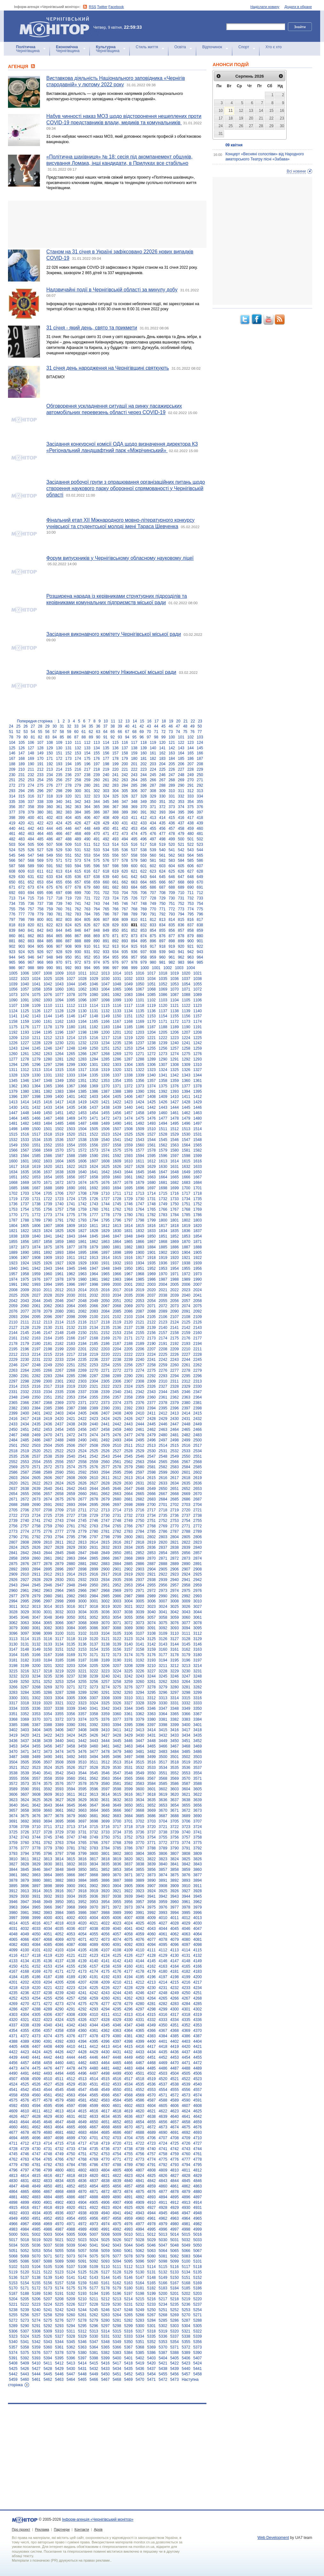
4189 (70, 1977)
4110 (140, 1950)
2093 (13, 1317)
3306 (82, 1698)
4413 (105, 2046)
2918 (116, 1574)
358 (31, 807)
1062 (82, 989)
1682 (174, 1182)
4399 (140, 2041)
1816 (151, 1225)
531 (78, 850)
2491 (93, 1440)
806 (96, 919)
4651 (105, 2122)
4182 (186, 1971)
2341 (128, 1392)
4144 (140, 1961)
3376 (105, 1719)
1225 (197, 1038)
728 (153, 898)
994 (87, 968)
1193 (24, 1032)
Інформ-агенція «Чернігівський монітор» (56, 26)
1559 (128, 1145)
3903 (105, 1886)
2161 (13, 1338)
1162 (59, 1021)
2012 (59, 1290)
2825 (24, 1547)
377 (12, 812)
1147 (82, 1016)
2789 (197, 1531)
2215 (47, 1354)
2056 (174, 1301)
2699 (140, 1504)
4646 (47, 2122)
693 (21, 893)
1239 (163, 1043)
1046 (93, 984)
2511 (128, 1445)
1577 (140, 1150)
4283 (174, 2003)
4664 (59, 2127)
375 (190, 807)
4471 (186, 2063)
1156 (186, 1016)
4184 (13, 1977)
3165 (24, 1655)
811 (143, 919)
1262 (36, 1054)
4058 (128, 1934)
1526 (140, 1134)
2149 (70, 1332)
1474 (128, 1118)
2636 (197, 1483)
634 (59, 877)
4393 (70, 2041)
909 (78, 946)
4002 (70, 1918)
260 (96, 780)
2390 (105, 1408)
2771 (186, 1526)
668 (181, 882)
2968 (105, 1590)
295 (31, 791)
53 (25, 731)
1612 (151, 1161)
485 (40, 839)
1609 (116, 1161)
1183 (105, 1027)
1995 (59, 1284)
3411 (116, 1730)
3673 (197, 1810)
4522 (186, 2079)
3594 (70, 1789)
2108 (186, 1317)
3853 (116, 1869)
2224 (151, 1354)
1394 (186, 1091)
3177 (163, 1655)
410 (125, 817)
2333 (36, 1392)
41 (134, 726)
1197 (70, 1032)
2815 (105, 1542)
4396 (105, 2041)
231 (21, 775)
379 (31, 812)
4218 (13, 1988)
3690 (197, 1816)
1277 (13, 1059)
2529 (140, 1451)
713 (12, 898)
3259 (128, 1681)
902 (12, 946)
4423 (24, 2052)
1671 (47, 1182)
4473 (13, 2068)
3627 (59, 1800)
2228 (197, 1354)
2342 (140, 1392)
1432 (36, 1107)
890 (96, 941)
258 (78, 780)
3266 (13, 1687)
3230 (186, 1671)
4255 (47, 1998)
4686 (116, 2132)
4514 (93, 2079)
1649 (186, 1172)
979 (143, 962)
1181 (82, 1027)
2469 (36, 1435)
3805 (151, 1853)
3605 (197, 1789)
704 (125, 893)
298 (59, 791)
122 (181, 742)
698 (68, 893)
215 (68, 769)
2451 (24, 1429)
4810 (174, 2170)
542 (181, 850)
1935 (151, 1263)
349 (143, 801)
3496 (116, 1757)
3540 (36, 1773)
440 (12, 828)
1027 (70, 978)
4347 (128, 2025)
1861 (82, 1241)
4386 (186, 2036)
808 (115, 919)
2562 (128, 1462)
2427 (140, 1418)
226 (171, 769)
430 (115, 823)
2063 (59, 1306)
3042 (174, 1612)
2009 (24, 1290)
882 (21, 941)
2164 (47, 1338)
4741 (163, 2149)
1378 (197, 1086)
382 (59, 812)
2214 (36, 1354)
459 (190, 828)
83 (47, 737)
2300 (47, 1381)
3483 (163, 1751)
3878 (13, 1880)
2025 (13, 1295)
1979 (70, 1279)
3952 (82, 1902)
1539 (93, 1140)
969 (50, 962)
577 (115, 860)
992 (68, 968)
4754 (116, 2154)
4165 (186, 1966)
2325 (140, 1386)
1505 (93, 1129)
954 (106, 957)
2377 (151, 1402)
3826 (197, 1859)
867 (78, 936)
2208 (163, 1349)
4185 (24, 1977)
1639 (70, 1172)
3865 (59, 1875)
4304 (24, 2014)
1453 (82, 1113)
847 (87, 930)
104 (12, 742)
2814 (93, 1542)
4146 (163, 1961)
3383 (186, 1719)
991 (59, 968)
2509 (105, 1445)
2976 (197, 1590)
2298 (24, 1381)
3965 (36, 1907)
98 (156, 737)
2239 (128, 1359)
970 (59, 962)
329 (153, 796)
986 (12, 968)
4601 (116, 2105)
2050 (105, 1301)
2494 (128, 1440)
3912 (13, 1891)
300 (78, 791)
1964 (93, 1274)
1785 (186, 1215)
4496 (82, 2073)
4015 (24, 1923)
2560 (105, 1462)
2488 (59, 1440)
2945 (36, 1585)
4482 (116, 2068)
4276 (93, 2003)
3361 (128, 1714)
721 (87, 898)
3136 (82, 1644)
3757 (186, 1837)
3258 (116, 1681)
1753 (13, 1209)
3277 (140, 1687)
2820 (163, 1542)
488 (68, 839)
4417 (151, 2046)
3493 (82, 1757)
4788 (116, 2165)
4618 (116, 2111)
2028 (47, 1295)
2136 (116, 1327)
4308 (70, 2014)
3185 (59, 1660)
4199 (186, 1977)
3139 (116, 1644)
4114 (186, 1950)
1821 (13, 1231)
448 (87, 828)
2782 (116, 1531)
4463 (93, 2063)
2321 (93, 1386)
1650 (197, 1172)
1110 (47, 1005)
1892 (47, 1252)
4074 (116, 1939)
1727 (105, 1199)
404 (68, 817)
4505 (186, 2073)
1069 (163, 989)
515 (125, 844)
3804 (140, 1853)
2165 (59, 1338)
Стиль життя (147, 47)
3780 (59, 1848)
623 (153, 871)
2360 (151, 1397)
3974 (140, 1907)
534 (106, 850)
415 (171, 817)
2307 (128, 1381)
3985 (70, 1912)
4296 (128, 2009)
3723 (186, 1826)
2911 (36, 1574)
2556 (59, 1462)
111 (78, 742)
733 (200, 898)
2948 (70, 1585)
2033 (105, 1295)
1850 (151, 1236)
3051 (82, 1617)
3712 (59, 1826)
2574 (70, 1467)
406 (87, 817)
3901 (82, 1886)
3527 (82, 1767)
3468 (186, 1746)
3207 (116, 1665)
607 (200, 866)
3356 (70, 1714)
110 (68, 742)
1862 (93, 1241)
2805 (186, 1537)
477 (162, 833)
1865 (128, 1241)
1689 (59, 1188)
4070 (70, 1939)
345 (106, 801)
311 (181, 791)
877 (171, 936)
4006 (116, 1918)
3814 (59, 1859)
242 (125, 775)
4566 (105, 2095)
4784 (70, 2165)
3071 (116, 1623)
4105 (82, 1950)
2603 (13, 1478)
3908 (163, 1886)
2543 (105, 1456)
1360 (186, 1080)
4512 (70, 2079)
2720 (186, 1510)
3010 (197, 1601)
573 (78, 860)
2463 (163, 1429)
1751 (186, 1204)
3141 (140, 1644)
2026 (24, 1295)
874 (143, 936)
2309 (151, 1381)
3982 (36, 1912)
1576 (128, 1150)
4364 (128, 2030)
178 (115, 758)
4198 (174, 1977)
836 (181, 925)
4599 (93, 2105)
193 (59, 764)
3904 (116, 1886)
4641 (186, 2116)
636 (78, 877)
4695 (24, 2138)
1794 (93, 1220)
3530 (116, 1767)
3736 (140, 1832)
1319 (105, 1070)
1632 (186, 1166)
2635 (186, 1483)
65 (113, 731)
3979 (197, 1907)
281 (96, 785)
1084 (140, 994)
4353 (197, 2025)
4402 (174, 2041)
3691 (13, 1821)
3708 (13, 1826)
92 (113, 737)
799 (31, 919)
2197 (36, 1349)
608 (12, 871)
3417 (186, 1730)
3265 (197, 1681)
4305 (36, 2014)
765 (106, 909)
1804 (13, 1225)
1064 (105, 989)
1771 (24, 1215)
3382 (174, 1719)
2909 (13, 1574)
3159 (151, 1649)
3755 (163, 1837)
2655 (24, 1494)
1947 (93, 1268)
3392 (93, 1725)
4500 (128, 2073)
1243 (13, 1048)
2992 (186, 1596)
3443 (93, 1741)
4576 (24, 2100)
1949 (116, 1268)
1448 (24, 1113)
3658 (24, 1810)
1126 (36, 1011)
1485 (59, 1123)
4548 (93, 2089)
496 (143, 839)
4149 (197, 1961)
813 (162, 919)
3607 (24, 1794)
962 (181, 957)
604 (171, 866)
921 (190, 946)
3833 (82, 1864)
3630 (93, 1800)
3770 (140, 1842)
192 (50, 764)
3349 (186, 1708)
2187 (116, 1343)
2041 (197, 1295)
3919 (93, 1891)
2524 (82, 1451)
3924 (151, 1891)
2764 (105, 1526)
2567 (186, 1462)
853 (143, 930)
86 (69, 737)
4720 (116, 2143)
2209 (174, 1349)
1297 (47, 1064)
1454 (93, 1113)
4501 (140, 2073)
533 (96, 850)
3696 (70, 1821)
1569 (47, 1150)
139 (143, 748)
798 (21, 919)
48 (185, 726)
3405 (47, 1730)
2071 (151, 1306)
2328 (174, 1386)
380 (40, 812)
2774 (24, 1531)
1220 (140, 1038)
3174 (128, 1655)
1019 (174, 973)
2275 (151, 1370)
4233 (186, 1988)
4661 (24, 2127)
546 (21, 855)
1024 (36, 978)
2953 (128, 1585)
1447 (13, 1113)
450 (106, 828)
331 (171, 796)
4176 (116, 1971)
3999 (36, 1918)
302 (96, 791)
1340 (151, 1075)
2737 (186, 1515)
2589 (47, 1472)
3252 (47, 1681)
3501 (174, 1757)
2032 (93, 1295)
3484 (174, 1751)
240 (106, 775)
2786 (163, 1531)
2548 (163, 1456)
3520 (197, 1762)
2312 (186, 1381)
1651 (13, 1177)
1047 (105, 984)
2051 (116, 1301)
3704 (163, 1821)
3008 (174, 1601)
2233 (59, 1359)
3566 (140, 1778)
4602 (128, 2105)
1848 (128, 1236)
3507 (47, 1762)
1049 (128, 984)
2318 (59, 1386)
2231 (36, 1359)
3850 (82, 1869)
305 (125, 791)
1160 (36, 1021)
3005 (140, 1601)
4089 (93, 1944)
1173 (186, 1021)
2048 (82, 1301)
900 (190, 941)
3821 (140, 1859)
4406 (24, 2046)
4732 (59, 2149)
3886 (105, 1880)
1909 (47, 1257)
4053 (70, 1934)
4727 (197, 2143)
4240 (70, 1993)
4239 (59, 1993)
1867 (151, 1241)
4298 (151, 2009)
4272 (47, 2003)
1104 (174, 1000)
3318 (24, 1703)
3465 (151, 1746)
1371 (116, 1086)
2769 (163, 1526)
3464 (140, 1746)
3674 (13, 1816)
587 (12, 866)
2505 (59, 1445)
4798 (36, 2170)
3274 (105, 1687)
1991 (13, 1284)
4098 (197, 1944)
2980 (47, 1596)
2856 (186, 1553)
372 (162, 807)
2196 (24, 1349)
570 (50, 860)
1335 (93, 1075)
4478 (70, 2068)
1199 (93, 1032)
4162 (151, 1966)
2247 (24, 1365)
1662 (140, 1177)
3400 (186, 1725)
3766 (93, 1842)
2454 (59, 1429)
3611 (70, 1794)
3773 (174, 1842)
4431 (116, 2052)
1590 (93, 1155)
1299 (70, 1064)
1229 (47, 1043)
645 (162, 877)
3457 (59, 1746)
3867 (82, 1875)
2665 (140, 1494)
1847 (116, 1236)
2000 (116, 1284)
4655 (151, 2122)
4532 (105, 2084)
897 (162, 941)
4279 (128, 2003)
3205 (93, 1665)
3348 (174, 1708)
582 (162, 860)
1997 (82, 1284)
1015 (128, 973)
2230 (24, 1359)
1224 (186, 1038)
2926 (13, 1579)
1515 (13, 1134)
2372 (93, 1402)
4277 (105, 2003)
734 (12, 903)
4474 (24, 2068)
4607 (186, 2105)
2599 (163, 1472)
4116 (13, 1955)
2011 (47, 1290)
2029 (59, 1295)
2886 (140, 1564)
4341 (59, 2025)
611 (40, 871)
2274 (140, 1370)
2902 (128, 1569)
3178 (174, 1655)
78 (11, 737)
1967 (128, 1274)
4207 (82, 1982)
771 (162, 909)
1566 (13, 1150)
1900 (140, 1252)
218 (96, 769)
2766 (128, 1526)
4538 (174, 2084)
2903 (140, 1569)
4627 (24, 2116)
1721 (36, 1199)
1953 (163, 1268)
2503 (36, 1445)
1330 (36, 1075)
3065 (47, 1623)
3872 (140, 1875)
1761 (105, 1209)
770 (153, 909)
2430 (174, 1418)
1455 (105, 1113)
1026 (59, 978)
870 (106, 936)
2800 (128, 1537)
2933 (93, 1579)
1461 (174, 1113)
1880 (105, 1247)
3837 (128, 1864)
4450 (140, 2057)
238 (87, 775)
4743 (186, 2149)
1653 (36, 1177)
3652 (151, 1805)
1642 (105, 1172)
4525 (24, 2084)
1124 (13, 1011)
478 (171, 833)
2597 (140, 1472)
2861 (47, 1558)
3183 (36, 1660)
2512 (140, 1445)
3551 (163, 1773)
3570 (186, 1778)
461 (12, 833)
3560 (70, 1778)
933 (106, 952)
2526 (105, 1451)
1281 (59, 1059)
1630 (163, 1166)
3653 (163, 1805)
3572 (13, 1783)
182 (153, 758)
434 (153, 823)
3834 (93, 1864)
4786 (93, 2165)
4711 (13, 2143)
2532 (174, 1451)
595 (87, 866)
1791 (59, 1220)
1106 (197, 1000)
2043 (24, 1301)
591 (50, 866)
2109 (197, 1317)
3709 (24, 1826)
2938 (151, 1579)
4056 (105, 1934)
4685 (105, 2132)
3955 (116, 1902)
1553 (59, 1145)
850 (115, 930)
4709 (186, 2138)
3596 (93, 1789)
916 (143, 946)
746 (125, 903)
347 (125, 801)
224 (153, 769)
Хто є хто (274, 47)
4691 (174, 2132)
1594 (140, 1155)
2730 (105, 1515)
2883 (105, 1564)
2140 (163, 1327)
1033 (140, 978)
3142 (151, 1644)
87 (76, 737)
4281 (151, 2003)
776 (12, 914)
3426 (93, 1735)
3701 (128, 1821)
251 (12, 780)
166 (200, 753)
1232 (82, 1043)
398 (12, 817)
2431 (186, 1418)
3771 (151, 1842)
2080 (59, 1311)
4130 (174, 1955)
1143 (36, 1016)
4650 (93, 2122)
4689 (151, 2132)
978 (134, 962)
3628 (70, 1800)
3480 (128, 1751)
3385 (13, 1725)
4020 (82, 1923)
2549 (174, 1456)
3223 (105, 1671)
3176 (151, 1655)
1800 (163, 1220)
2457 (93, 1429)
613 (59, 871)
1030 (105, 978)
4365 (140, 2030)
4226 (105, 1988)
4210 (116, 1982)
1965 (105, 1274)
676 (59, 887)
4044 (163, 1928)
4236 (24, 1993)
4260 (105, 1998)
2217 (70, 1354)
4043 (151, 1928)
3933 (59, 1896)
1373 (140, 1086)
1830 (116, 1231)
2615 (151, 1478)
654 (50, 882)
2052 (128, 1301)
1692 (93, 1188)
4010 (163, 1918)
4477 (59, 2068)
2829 (70, 1547)
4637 (140, 2116)
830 (125, 925)
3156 (116, 1649)
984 (190, 962)
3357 (82, 1714)
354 (190, 801)
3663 (82, 1810)
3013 (36, 1606)
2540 (70, 1456)
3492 (70, 1757)
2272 (116, 1370)
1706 (59, 1193)
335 (12, 801)
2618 (186, 1478)
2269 (82, 1370)
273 (21, 785)
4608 (197, 2105)
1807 (47, 1225)
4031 (13, 1928)
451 (115, 828)
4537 (163, 2084)
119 (153, 742)
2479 (151, 1435)
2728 (82, 1515)
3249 (13, 1681)
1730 (140, 1199)
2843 (36, 1553)
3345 (140, 1708)
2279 (197, 1370)
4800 (59, 2170)
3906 (140, 1886)
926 (40, 952)
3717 (116, 1826)
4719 (105, 2143)
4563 (70, 2095)
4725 (174, 2143)
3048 (47, 1617)
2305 (105, 1381)
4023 (116, 1923)
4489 (197, 2068)
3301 (24, 1698)
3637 (174, 1800)
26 (25, 726)
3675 (24, 1816)
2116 (82, 1322)
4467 (140, 2063)
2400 (24, 1413)
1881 (116, 1247)
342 (78, 801)
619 (115, 871)
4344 (93, 2025)
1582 (197, 1150)
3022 (140, 1606)
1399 (47, 1096)
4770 (105, 2159)
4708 (174, 2138)
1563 (174, 1145)
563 (181, 855)
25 (18, 726)
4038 (93, 1928)
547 (31, 855)
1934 (140, 1263)
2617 (174, 1478)
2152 (105, 1332)
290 (181, 785)
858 (190, 930)
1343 (186, 1075)
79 (18, 737)
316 (31, 796)
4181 (174, 1971)
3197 (197, 1660)
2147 (47, 1332)
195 (78, 764)
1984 (128, 1279)
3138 (105, 1644)
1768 (186, 1209)
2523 (70, 1451)
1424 (140, 1102)
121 (171, 742)
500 (181, 839)
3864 (47, 1875)
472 (115, 833)
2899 (93, 1569)
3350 (197, 1708)
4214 (163, 1982)
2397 (186, 1408)
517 (143, 844)
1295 (24, 1064)
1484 (47, 1123)
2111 (24, 1322)
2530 (151, 1451)
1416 (47, 1102)
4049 (24, 1934)
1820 (197, 1225)
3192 (140, 1660)
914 (125, 946)
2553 (24, 1462)
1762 (116, 1209)
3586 (174, 1783)
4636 (128, 2116)
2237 (105, 1359)
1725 (82, 1199)
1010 (70, 973)
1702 (13, 1193)
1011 (82, 973)
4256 (59, 1998)
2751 (151, 1520)
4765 (47, 2159)
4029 (186, 1923)
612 (50, 871)
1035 (163, 978)
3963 (13, 1907)
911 (96, 946)
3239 (93, 1676)
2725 (47, 1515)
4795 (197, 2165)
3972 (116, 1907)
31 (62, 726)
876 (162, 936)
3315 (186, 1698)
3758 (197, 1837)
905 (40, 946)
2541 (82, 1456)
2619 (197, 1478)
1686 (24, 1188)
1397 (24, 1096)
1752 (197, 1204)
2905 (163, 1569)
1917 (140, 1257)
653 (40, 882)
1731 (151, 1199)
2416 (13, 1418)
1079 (82, 994)
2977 (13, 1596)
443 (40, 828)
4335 (186, 2019)
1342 (174, 1075)
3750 (105, 1837)
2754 (186, 1520)
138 (134, 748)
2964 (59, 1590)
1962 (70, 1274)
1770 (13, 1215)
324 (106, 796)
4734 (82, 2149)
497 (153, 839)
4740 (151, 2149)
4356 (36, 2030)
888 (78, 941)
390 (134, 812)
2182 (59, 1343)
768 (134, 909)
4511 (59, 2079)
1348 (47, 1080)
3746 (59, 1837)
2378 (163, 1402)
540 (162, 850)
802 (59, 919)
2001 (128, 1284)
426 (78, 823)
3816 (82, 1859)
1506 (105, 1129)
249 (190, 775)
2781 (105, 1531)
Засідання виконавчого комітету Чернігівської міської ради (113, 634)
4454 (186, 2057)
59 (69, 731)
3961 (186, 1902)
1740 (59, 1204)
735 (21, 903)
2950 (93, 1585)
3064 (36, 1623)
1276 (197, 1054)
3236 (59, 1676)
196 (87, 764)
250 (200, 775)
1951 (140, 1268)
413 (153, 817)
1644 (128, 1172)
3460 (93, 1746)
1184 (116, 1027)
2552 (13, 1462)
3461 (105, 1746)
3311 (140, 1698)
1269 (116, 1054)
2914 (70, 1574)
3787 (140, 1848)
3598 (116, 1789)
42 (142, 726)
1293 (197, 1059)
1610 (128, 1161)
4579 (59, 2100)
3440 (59, 1741)
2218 (82, 1354)
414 (162, 817)
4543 (36, 2089)
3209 (140, 1665)
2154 (128, 1332)
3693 (36, 1821)
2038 (163, 1295)
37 (105, 726)
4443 (59, 2057)
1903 (174, 1252)
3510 (82, 1762)
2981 (59, 1596)
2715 (128, 1510)
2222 (128, 1354)
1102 (151, 1000)
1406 (128, 1096)
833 (153, 925)
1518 (47, 1134)
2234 (70, 1359)
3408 (82, 1730)
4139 (82, 1961)
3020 (116, 1606)
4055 (93, 1934)
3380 (151, 1719)
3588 (197, 1783)
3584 (151, 1783)
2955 (151, 1585)
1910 (59, 1257)
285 (134, 785)
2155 (140, 1332)
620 (125, 871)
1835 (174, 1231)
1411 (186, 1096)
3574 (36, 1783)
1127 (47, 1011)
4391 (47, 2041)
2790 (13, 1537)
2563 (140, 1462)
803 (68, 919)
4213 (151, 1982)
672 (21, 887)
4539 (186, 2084)
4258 (82, 1998)
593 (68, 866)
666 (162, 882)
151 (59, 753)
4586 (140, 2100)
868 (87, 936)
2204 (116, 1349)
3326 (116, 1703)
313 (200, 791)
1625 (105, 1166)
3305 (70, 1698)
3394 (116, 1725)
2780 (93, 1531)
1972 (186, 1274)
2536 (24, 1456)
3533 (151, 1767)
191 (40, 764)
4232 (174, 1988)
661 (115, 882)
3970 (93, 1907)
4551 (128, 2089)
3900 (70, 1886)
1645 (140, 1172)
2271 (105, 1370)
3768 (116, 1842)
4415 (128, 2046)
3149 (36, 1649)
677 (68, 887)
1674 (82, 1182)
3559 (59, 1778)
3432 (163, 1735)
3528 (93, 1767)
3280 (174, 1687)
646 (171, 877)
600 (134, 866)
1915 (116, 1257)
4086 (59, 1944)
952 (87, 957)
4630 (59, 2116)
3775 (197, 1842)
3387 (36, 1725)
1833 (151, 1231)
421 (31, 823)
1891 (36, 1252)
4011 (174, 1918)
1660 (116, 1177)
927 (50, 952)
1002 (167, 968)
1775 (70, 1215)
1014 (116, 973)
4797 (24, 2170)
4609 (13, 2111)
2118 (105, 1322)
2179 (24, 1343)
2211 (197, 1349)
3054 (116, 1617)
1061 (70, 989)
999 (134, 968)
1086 (163, 994)
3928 (197, 1891)
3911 (197, 1886)
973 (87, 962)
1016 (140, 973)
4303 (13, 2014)
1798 (140, 1220)
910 (87, 946)
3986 (82, 1912)
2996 (36, 1601)
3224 (116, 1671)
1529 (174, 1134)
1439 (116, 1107)
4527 (47, 2084)
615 (78, 871)
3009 (186, 1601)
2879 (59, 1564)
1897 (105, 1252)
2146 (36, 1332)
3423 (59, 1735)
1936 (163, 1263)
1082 (116, 994)
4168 (24, 1971)
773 (181, 909)
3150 (47, 1649)
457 (171, 828)
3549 (140, 1773)
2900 (105, 1569)
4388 (13, 2041)
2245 (197, 1359)
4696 (36, 2138)
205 (171, 764)
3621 (186, 1794)
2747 (105, 1520)
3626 (47, 1800)
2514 (163, 1445)
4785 (82, 2165)
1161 (47, 1021)
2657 (47, 1494)
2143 (197, 1327)
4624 (186, 2111)
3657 (13, 1810)
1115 (105, 1005)
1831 (128, 1231)
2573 (59, 1467)
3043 (186, 1612)
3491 (59, 1757)
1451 (59, 1113)
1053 (174, 984)
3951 (70, 1902)
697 (59, 893)
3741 (197, 1832)
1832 (140, 1231)
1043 (59, 984)
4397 (116, 2041)
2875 (13, 1564)
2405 (82, 1413)
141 (162, 748)
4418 (163, 2046)
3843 (197, 1864)
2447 (174, 1424)
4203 (36, 1982)
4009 (151, 1918)
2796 (82, 1537)
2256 (128, 1365)
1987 (163, 1279)
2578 (116, 1467)
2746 (93, 1520)
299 (68, 791)
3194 (163, 1660)
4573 (186, 2095)
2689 (24, 1504)
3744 (36, 1837)
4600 (105, 2105)
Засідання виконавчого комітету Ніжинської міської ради (111, 672)
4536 (151, 2084)
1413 (13, 1102)
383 (68, 812)
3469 (197, 1746)
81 (33, 737)
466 (59, 833)
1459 (151, 1113)
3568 (163, 1778)
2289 (116, 1376)
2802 (151, 1537)
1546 (174, 1140)
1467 (47, 1118)
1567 (24, 1150)
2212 (13, 1354)
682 (115, 887)
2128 (24, 1327)
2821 (174, 1542)
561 (162, 855)
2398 (197, 1408)
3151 (59, 1649)
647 (181, 877)
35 (91, 726)
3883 (70, 1880)
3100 (59, 1633)
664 (143, 882)
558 (134, 855)
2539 (59, 1456)
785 (96, 914)
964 (200, 957)
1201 (116, 1032)
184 (171, 758)
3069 (93, 1623)
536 (125, 850)
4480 (93, 2068)
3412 (128, 1730)
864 (50, 936)
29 (47, 726)
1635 (24, 1172)
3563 (105, 1778)
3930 (24, 1896)
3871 (128, 1875)
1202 (128, 1032)
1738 (36, 1204)
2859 (24, 1558)
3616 (128, 1794)
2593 (93, 1472)
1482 (24, 1123)
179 (125, 758)
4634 (105, 2116)
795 (190, 914)
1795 (105, 1220)
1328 (13, 1075)
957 (134, 957)
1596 (163, 1155)
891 (106, 941)
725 (125, 898)
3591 (36, 1789)
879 (190, 936)
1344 (197, 1075)
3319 (36, 1703)
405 (78, 817)
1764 (140, 1209)
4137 (59, 1961)
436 (171, 823)
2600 (174, 1472)
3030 (36, 1612)
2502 (24, 1445)
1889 (13, 1252)
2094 (24, 1317)
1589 (82, 1155)
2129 (36, 1327)
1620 (47, 1166)
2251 (70, 1365)
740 (68, 903)
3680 (82, 1816)
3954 (105, 1902)
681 (106, 887)
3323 (82, 1703)
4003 (82, 1918)
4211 (128, 1982)
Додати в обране (298, 7)
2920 (140, 1574)
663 (134, 882)
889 (87, 941)
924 (21, 952)
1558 (116, 1145)
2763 (93, 1526)
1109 (36, 1005)
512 (96, 844)
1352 (93, 1080)
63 (98, 731)
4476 (47, 2068)
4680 (47, 2132)
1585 (36, 1155)
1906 (13, 1257)
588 (21, 866)
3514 (128, 1762)
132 (78, 748)
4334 (174, 2019)
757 (31, 909)
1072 (197, 989)
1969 (151, 1274)
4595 (47, 2105)
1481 (13, 1123)
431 (125, 823)
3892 (174, 1880)
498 (162, 839)
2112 (36, 1322)
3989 (116, 1912)
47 (178, 726)
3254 (70, 1681)
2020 (151, 1290)
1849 (140, 1236)
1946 (82, 1268)
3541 (47, 1773)
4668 (105, 2127)
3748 (82, 1837)
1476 (151, 1118)
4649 (82, 2122)
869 (96, 936)
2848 (93, 1553)
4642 (197, 2116)
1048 (116, 984)
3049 (59, 1617)
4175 (105, 1971)
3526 (70, 1767)
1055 (197, 984)
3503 (197, 1757)
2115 (70, 1322)
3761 (36, 1842)
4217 (197, 1982)
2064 (70, 1306)
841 (31, 930)
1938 (186, 1263)
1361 (197, 1080)
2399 (13, 1413)
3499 (151, 1757)
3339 (70, 1708)
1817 (163, 1225)
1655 (59, 1177)
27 (33, 726)
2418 (36, 1418)
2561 (116, 1462)
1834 (163, 1231)
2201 (82, 1349)
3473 (47, 1751)
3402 (13, 1730)
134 (96, 748)
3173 (116, 1655)
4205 (59, 1982)
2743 (59, 1520)
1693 (105, 1188)
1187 (151, 1027)
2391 (116, 1408)
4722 (140, 2143)
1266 (82, 1054)
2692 (59, 1504)
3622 (197, 1794)
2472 (70, 1435)
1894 (70, 1252)
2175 (174, 1338)
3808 (186, 1853)
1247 (59, 1048)
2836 (151, 1547)
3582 (128, 1783)
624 (162, 871)
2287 (93, 1376)
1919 (163, 1257)
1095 (70, 1000)
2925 (197, 1574)
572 (68, 860)
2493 (116, 1440)
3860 (197, 1869)
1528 (163, 1134)
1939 (197, 1263)
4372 (24, 2036)
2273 (128, 1370)
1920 (174, 1257)
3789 (163, 1848)
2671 (13, 1499)
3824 (174, 1859)
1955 (186, 1268)
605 (181, 866)
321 (78, 796)
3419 (13, 1735)
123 (190, 742)
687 (162, 887)
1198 (82, 1032)
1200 (105, 1032)
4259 (93, 1998)
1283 (82, 1059)
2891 (197, 1564)
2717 (151, 1510)
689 (181, 887)
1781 (140, 1215)
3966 (47, 1907)
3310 (128, 1698)
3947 (24, 1902)
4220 (36, 1988)
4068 (47, 1939)
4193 (116, 1977)
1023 (24, 978)
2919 (128, 1574)
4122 (82, 1955)
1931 (105, 1263)
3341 (93, 1708)
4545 (59, 2089)
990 (50, 968)
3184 (47, 1660)
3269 (47, 1687)
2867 (116, 1558)
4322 (36, 2019)
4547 (82, 2089)
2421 (70, 1418)
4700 (82, 2138)
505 (31, 844)
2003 (151, 1284)
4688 (140, 2132)
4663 (47, 2127)
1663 (151, 1177)
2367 (36, 1402)
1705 (47, 1193)
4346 (116, 2025)
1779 (116, 1215)
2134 (93, 1327)
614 (68, 871)
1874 (36, 1247)
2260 (174, 1365)
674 (40, 887)
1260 (13, 1054)
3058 (163, 1617)
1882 (128, 1247)
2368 (47, 1402)
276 (50, 785)
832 (143, 925)
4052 (59, 1934)
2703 (186, 1504)
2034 (116, 1295)
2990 (163, 1596)
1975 (24, 1279)
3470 (13, 1751)
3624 (24, 1800)
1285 (105, 1059)
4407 (36, 2046)
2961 (24, 1590)
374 (181, 807)
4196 (151, 1977)
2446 (163, 1424)
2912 (47, 1574)
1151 (128, 1016)
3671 (174, 1810)
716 (40, 898)
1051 (151, 984)
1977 (47, 1279)
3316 (197, 1698)
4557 (197, 2089)
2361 (163, 1397)
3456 (47, 1746)
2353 (70, 1397)
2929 (47, 1579)
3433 (174, 1735)
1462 (186, 1113)
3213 (186, 1665)
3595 (82, 1789)
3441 (70, 1741)
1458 (140, 1113)
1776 (82, 1215)
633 (50, 877)
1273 (163, 1054)
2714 (116, 1510)
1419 (82, 1102)
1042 (47, 984)
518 (153, 844)
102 (190, 737)
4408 (47, 2046)
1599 (197, 1155)
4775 (163, 2159)
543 (190, 850)
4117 (24, 1955)
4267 (186, 1998)
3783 (93, 1848)
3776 (13, 1848)
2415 (197, 1413)
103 (200, 737)
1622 (70, 1166)
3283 (13, 1692)
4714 (47, 2143)
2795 (70, 1537)
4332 (151, 2019)
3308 (105, 1698)
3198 (13, 1665)
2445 (151, 1424)
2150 (82, 1332)
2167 (82, 1338)
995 (96, 968)
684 (134, 887)
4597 (70, 2105)
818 (12, 925)
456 (162, 828)
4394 (82, 2041)
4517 (128, 2079)
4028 (174, 1923)
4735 (93, 2149)
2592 (82, 1472)
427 (87, 823)
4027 (163, 1923)
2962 (36, 1590)
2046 (59, 1301)
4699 (70, 2138)
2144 (13, 1332)
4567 (116, 2095)
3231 (197, 1671)
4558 (13, 2095)
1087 (174, 994)
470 (96, 833)
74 (178, 731)
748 (143, 903)
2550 (186, 1456)
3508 (59, 1762)
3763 (59, 1842)
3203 (70, 1665)
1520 (70, 1134)
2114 (59, 1322)
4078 (163, 1939)
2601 (186, 1472)
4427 (70, 2052)
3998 (24, 1918)
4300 (174, 2009)
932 (96, 952)
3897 (36, 1886)
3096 (13, 1633)
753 (190, 903)
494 (125, 839)
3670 (163, 1810)
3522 (24, 1767)
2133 (82, 1327)
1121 (174, 1005)
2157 (163, 1332)
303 (106, 791)
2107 (174, 1317)
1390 (140, 1091)
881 (12, 941)
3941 (151, 1896)
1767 (174, 1209)
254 (40, 780)
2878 (47, 1564)
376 (200, 807)
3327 (128, 1703)
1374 (151, 1086)
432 (134, 823)
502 (200, 839)
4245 (128, 1993)
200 (125, 764)
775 (200, 909)
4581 (82, 2100)
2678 (93, 1499)
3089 (128, 1628)
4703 (116, 2138)
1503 (70, 1129)
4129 (163, 1955)
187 (200, 758)
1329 (24, 1075)
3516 (151, 1762)
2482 (186, 1435)
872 (125, 936)
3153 (82, 1649)
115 (115, 742)
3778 (36, 1848)
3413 (140, 1730)
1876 (59, 1247)
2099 (82, 1317)
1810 (82, 1225)
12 (120, 721)
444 (50, 828)
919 (171, 946)
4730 (36, 2149)
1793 (82, 1220)
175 (87, 758)
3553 (186, 1773)
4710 (197, 2138)
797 (12, 919)
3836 (116, 1864)
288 (162, 785)
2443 (128, 1424)
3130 (13, 1644)
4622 (163, 2111)
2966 (82, 1590)
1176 (24, 1027)
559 (143, 855)
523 (200, 844)
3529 (105, 1767)
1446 (197, 1107)
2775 (36, 1531)
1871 (197, 1241)
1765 (151, 1209)
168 (21, 758)
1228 (36, 1043)
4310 (93, 2014)
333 (190, 796)
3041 (163, 1612)
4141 (105, 1961)
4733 (70, 2149)
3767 (105, 1842)
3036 (105, 1612)
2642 (70, 1488)
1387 (105, 1091)
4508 (24, 2079)
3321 (59, 1703)
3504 (13, 1762)
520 (171, 844)
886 (59, 941)
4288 (36, 2009)
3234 (36, 1676)
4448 (116, 2057)
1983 (116, 1279)
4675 (186, 2127)
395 (181, 812)
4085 (47, 1944)
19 (171, 721)
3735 (128, 1832)
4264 (151, 1998)
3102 (82, 1633)
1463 (197, 1113)
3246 (174, 1676)
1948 (105, 1268)
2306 (116, 1381)
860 (12, 936)
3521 (13, 1767)
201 (134, 764)
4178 (140, 1971)
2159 (186, 1332)
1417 (59, 1102)
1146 (70, 1016)
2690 (36, 1504)
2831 (93, 1547)
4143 (128, 1961)
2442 (116, 1424)
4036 (70, 1928)
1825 (59, 1231)
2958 (186, 1585)
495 (134, 839)
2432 (197, 1418)
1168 (128, 1021)
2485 (24, 1440)
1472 (105, 1118)
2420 (59, 1418)
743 (96, 903)
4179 (151, 1971)
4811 (186, 2170)
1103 (163, 1000)
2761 (70, 1526)
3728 (47, 1832)
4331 (140, 2019)
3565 (128, 1778)
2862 (59, 1558)
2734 (151, 1515)
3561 (82, 1778)
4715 (59, 2143)
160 (143, 753)
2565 (163, 1462)
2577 (105, 1467)
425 (68, 823)
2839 (186, 1547)
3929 (13, 1896)
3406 (59, 1730)
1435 (70, 1107)
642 (134, 877)
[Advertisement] (107, 224)
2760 (59, 1526)
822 (50, 925)
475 (143, 833)
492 (106, 839)
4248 (163, 1993)
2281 (24, 1376)
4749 (59, 2154)
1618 (24, 1166)
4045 (174, 1928)
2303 (82, 1381)
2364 (197, 1397)
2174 (163, 1338)
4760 (186, 2154)
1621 (59, 1166)
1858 (47, 1241)
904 (31, 946)
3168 (59, 1655)
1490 (116, 1123)
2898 (82, 1569)
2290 (128, 1376)
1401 (70, 1096)
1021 (197, 973)
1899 (128, 1252)
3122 (116, 1639)
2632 (151, 1483)
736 (31, 903)
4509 (36, 2079)
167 (12, 758)
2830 (82, 1547)
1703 (24, 1193)
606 (190, 866)
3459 (82, 1746)
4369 (186, 2030)
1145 (59, 1016)
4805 (116, 2170)
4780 (24, 2165)
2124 (174, 1322)
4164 (174, 1966)
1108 (24, 1005)
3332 (186, 1703)
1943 (47, 1268)
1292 (186, 1059)
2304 (93, 1381)
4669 (116, 2127)
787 (115, 914)
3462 (116, 1746)
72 (163, 731)
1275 (186, 1054)
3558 (47, 1778)
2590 (59, 1472)
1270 (128, 1054)
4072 (93, 1939)
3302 (36, 1698)
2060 (24, 1306)
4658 (186, 2122)
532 (87, 850)
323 (96, 796)
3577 (70, 1783)
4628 (36, 2116)
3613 (93, 1794)
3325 (105, 1703)
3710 (36, 1826)
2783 (128, 1531)
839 (12, 930)
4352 (186, 2025)
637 (87, 877)
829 (115, 925)
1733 (174, 1199)
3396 (140, 1725)
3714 (82, 1826)
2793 (47, 1537)
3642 (36, 1805)
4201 (13, 1982)
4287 (24, 2009)
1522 (93, 1134)
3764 (70, 1842)
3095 (197, 1628)
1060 (59, 989)
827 (96, 925)
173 (68, 758)
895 (143, 941)
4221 (47, 1988)
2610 (93, 1478)
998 (125, 968)
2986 (116, 1596)
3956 (128, 1902)
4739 (140, 2149)
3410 (105, 1730)
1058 (36, 989)
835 (171, 925)
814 (171, 919)
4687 (128, 2132)
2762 (82, 1526)
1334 (82, 1075)
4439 (13, 2057)
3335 (24, 1708)
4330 (128, 2019)
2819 (151, 1542)
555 (106, 855)
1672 (59, 1182)
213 (50, 769)
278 (68, 785)
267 (162, 780)
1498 (13, 1129)
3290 (93, 1692)
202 (143, 764)
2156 (151, 1332)
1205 (163, 1032)
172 (59, 758)
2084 (105, 1311)
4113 (174, 1950)
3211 (163, 1665)
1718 (197, 1193)
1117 (128, 1005)
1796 (116, 1220)
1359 (174, 1080)
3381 (163, 1719)
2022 (174, 1290)
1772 (36, 1215)
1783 (163, 1215)
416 (181, 817)
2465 (186, 1429)
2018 (128, 1290)
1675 (93, 1182)
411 (134, 817)
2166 (70, 1338)
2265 (36, 1370)
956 (125, 957)
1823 (36, 1231)
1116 (116, 1005)
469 (87, 833)
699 (78, 893)
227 (181, 769)
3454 (24, 1746)
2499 (186, 1440)
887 (68, 941)
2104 (140, 1317)
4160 (128, 1966)
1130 (82, 1011)
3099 (47, 1633)
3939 (128, 1896)
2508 (93, 1445)
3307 (93, 1698)
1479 (186, 1118)
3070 (105, 1623)
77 (199, 731)
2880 (70, 1564)
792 (162, 914)
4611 (36, 2111)
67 (127, 731)
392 (153, 812)
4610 (24, 2111)
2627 (93, 1483)
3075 (163, 1623)
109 (59, 742)
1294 (13, 1064)
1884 (151, 1247)
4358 (59, 2030)
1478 (174, 1118)
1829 (105, 1231)
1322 (140, 1070)
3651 (140, 1805)
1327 (197, 1070)
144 (190, 748)
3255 (82, 1681)
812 (153, 919)
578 (125, 860)
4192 (105, 1977)
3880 (36, 1880)
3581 (116, 1783)
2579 (128, 1467)
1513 (186, 1129)
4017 (47, 1923)
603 (162, 866)
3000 (82, 1601)
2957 (174, 1585)
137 (125, 748)
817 (200, 919)
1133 (116, 1011)
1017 (151, 973)
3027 (197, 1606)
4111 (151, 1950)
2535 (13, 1456)
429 (106, 823)
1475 (140, 1118)
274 (31, 785)
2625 (70, 1483)
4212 (140, 1982)
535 (115, 850)
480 (190, 833)
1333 (70, 1075)
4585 (128, 2100)
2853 (151, 1553)
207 (190, 764)
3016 (70, 1606)
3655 (186, 1805)
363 (78, 807)
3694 (47, 1821)
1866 (140, 1241)
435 (162, 823)
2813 (82, 1542)
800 (40, 919)
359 (40, 807)
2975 (186, 1590)
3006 (151, 1601)
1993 (36, 1284)
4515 (105, 2079)
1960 (47, 1274)
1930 (93, 1263)
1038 (197, 978)
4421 (197, 2046)
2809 (36, 1542)
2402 (47, 1413)
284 (125, 785)
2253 (93, 1365)
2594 (105, 1472)
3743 (24, 1837)
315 (21, 796)
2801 (140, 1537)
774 (190, 909)
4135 (36, 1961)
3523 (36, 1767)
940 (171, 952)
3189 (105, 1660)
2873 (186, 1558)
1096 (82, 1000)
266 (153, 780)
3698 (93, 1821)
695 (40, 893)
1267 (93, 1054)
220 (115, 769)
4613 (59, 2111)
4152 (36, 1966)
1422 (116, 1102)
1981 (93, 1279)
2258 (151, 1365)
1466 (36, 1118)
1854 (197, 1236)
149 (40, 753)
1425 (151, 1102)
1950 (128, 1268)
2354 (82, 1397)
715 (31, 898)
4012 (186, 1918)
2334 (47, 1392)
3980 (13, 1912)
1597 (174, 1155)
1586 (47, 1155)
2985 (105, 1596)
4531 (93, 2084)
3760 (24, 1842)
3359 (105, 1714)
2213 (24, 1354)
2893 (24, 1569)
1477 (163, 1118)
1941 (24, 1268)
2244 (186, 1359)
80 (25, 737)
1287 (128, 1059)
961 (171, 957)
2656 (36, 1494)
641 (125, 877)
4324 (59, 2019)
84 (54, 737)
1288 (140, 1059)
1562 (163, 1145)
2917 (105, 1574)
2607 (59, 1478)
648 (190, 877)
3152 (70, 1649)
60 (76, 731)
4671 (140, 2127)
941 (181, 952)
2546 (140, 1456)
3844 (13, 1869)
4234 (197, 1988)
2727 (70, 1515)
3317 (13, 1703)
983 (181, 962)
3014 (47, 1606)
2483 (197, 1435)
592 (59, 866)
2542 (93, 1456)
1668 (13, 1182)
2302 (70, 1381)
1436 (82, 1107)
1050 (140, 984)
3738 (163, 1832)
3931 (36, 1896)
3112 (197, 1633)
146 (12, 753)
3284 (24, 1692)
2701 (163, 1504)
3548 (128, 1773)
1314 (47, 1070)
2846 (70, 1553)
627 (190, 871)
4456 (13, 2063)
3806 (163, 1853)
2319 (70, 1386)
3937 (105, 1896)
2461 (140, 1429)
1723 (59, 1199)
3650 (128, 1805)
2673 (36, 1499)
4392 (59, 2041)
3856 (151, 1869)
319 (59, 796)
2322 (105, 1386)
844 (59, 930)
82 (40, 737)
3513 (116, 1762)
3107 (140, 1633)
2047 (70, 1301)
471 (106, 833)
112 (87, 742)
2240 (140, 1359)
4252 (13, 1998)
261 (106, 780)
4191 (93, 1977)
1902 (163, 1252)
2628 (105, 1483)
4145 (151, 1961)
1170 (151, 1021)
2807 (13, 1542)
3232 (13, 1676)
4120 (59, 1955)
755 (12, 909)
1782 (151, 1215)
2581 (151, 1467)
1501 (47, 1129)
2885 (128, 1564)
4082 (13, 1944)
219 (106, 769)
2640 (47, 1488)
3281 (186, 1687)
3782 (82, 1848)
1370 (105, 1086)
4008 (140, 1918)
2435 (36, 1424)
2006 (186, 1284)
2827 (47, 1547)
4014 (13, 1923)
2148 (59, 1332)
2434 (24, 1424)
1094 (59, 1000)
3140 (128, 1644)
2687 (197, 1499)
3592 (47, 1789)
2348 (13, 1397)
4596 (59, 2105)
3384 (197, 1719)
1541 (116, 1140)
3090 (140, 1628)
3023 (151, 1606)
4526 (36, 2084)
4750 (70, 2154)
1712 (128, 1193)
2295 (186, 1376)
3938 (116, 1896)
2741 (36, 1520)
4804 (105, 2170)
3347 (163, 1708)
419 (12, 823)
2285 (70, 1376)
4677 (13, 2132)
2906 (174, 1569)
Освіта (180, 47)
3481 (140, 1751)
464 (40, 833)
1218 (116, 1038)
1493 (151, 1123)
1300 (82, 1064)
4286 (13, 2009)
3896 (24, 1886)
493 (115, 839)
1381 (36, 1091)
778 (31, 914)
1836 (186, 1231)
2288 (105, 1376)
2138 (140, 1327)
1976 (36, 1279)
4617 (105, 2111)
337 (31, 801)
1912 (82, 1257)
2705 (13, 1510)
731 (181, 898)
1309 (186, 1064)
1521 (82, 1134)
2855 (174, 1553)
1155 (174, 1016)
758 (40, 909)
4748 (47, 2154)
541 (171, 850)
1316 (70, 1070)
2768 (151, 1526)
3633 (128, 1800)
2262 (197, 1365)
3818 (105, 1859)
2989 (151, 1596)
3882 (59, 1880)
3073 (140, 1623)
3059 (174, 1617)
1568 (36, 1150)
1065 (116, 989)
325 (115, 796)
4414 (116, 2046)
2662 (105, 1494)
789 (134, 914)
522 (190, 844)
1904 (186, 1252)
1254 (140, 1048)
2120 (128, 1322)
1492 (140, 1123)
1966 (116, 1274)
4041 (128, 1928)
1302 (105, 1064)
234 (50, 775)
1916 (128, 1257)
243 (134, 775)
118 (143, 742)
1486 (70, 1123)
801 (50, 919)
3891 (163, 1880)
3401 (197, 1725)
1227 (24, 1043)
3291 (105, 1692)
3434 (186, 1735)
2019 (140, 1290)
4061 (163, 1934)
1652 (24, 1177)
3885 (93, 1880)
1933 (128, 1263)
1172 (174, 1021)
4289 (47, 2009)
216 (78, 769)
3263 (174, 1681)
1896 (93, 1252)
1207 (186, 1032)
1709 (93, 1193)
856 (171, 930)
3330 (163, 1703)
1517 (36, 1134)
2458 (105, 1429)
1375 (163, 1086)
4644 (24, 2122)
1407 (140, 1096)
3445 (116, 1741)
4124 (105, 1955)
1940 (13, 1268)
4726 (186, 2143)
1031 (116, 978)
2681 (128, 1499)
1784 (174, 1215)
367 (115, 807)
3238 (82, 1676)
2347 (197, 1392)
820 (31, 925)
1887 (186, 1247)
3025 (174, 1606)
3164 (13, 1655)
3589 (13, 1789)
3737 (151, 1832)
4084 (36, 1944)
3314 (174, 1698)
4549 (105, 2089)
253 (31, 780)
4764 (36, 2159)
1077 (59, 994)
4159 (116, 1966)
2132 (70, 1327)
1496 (186, 1123)
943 (200, 952)
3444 (105, 1741)
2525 (93, 1451)
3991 (140, 1912)
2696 (105, 1504)
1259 (197, 1048)
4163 (163, 1966)
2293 (163, 1376)
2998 (59, 1601)
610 (31, 871)
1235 (116, 1043)
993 (78, 968)
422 (40, 823)
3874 (163, 1875)
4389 (24, 2041)
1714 (151, 1193)
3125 (151, 1639)
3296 (163, 1692)
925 (31, 952)
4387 (197, 2036)
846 (78, 930)
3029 (24, 1612)
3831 (59, 1864)
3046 (24, 1617)
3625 (36, 1800)
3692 (24, 1821)
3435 (197, 1735)
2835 (140, 1547)
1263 (47, 1054)
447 (78, 828)
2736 (174, 1515)
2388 (82, 1408)
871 (115, 936)
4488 (186, 2068)
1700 (186, 1188)
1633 (197, 1166)
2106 (163, 1317)
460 (200, 828)
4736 (105, 2149)
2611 (105, 1478)
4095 (163, 1944)
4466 (128, 2063)
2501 (13, 1445)
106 (31, 742)
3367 (197, 1714)
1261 (24, 1054)
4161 (140, 1966)
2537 (36, 1456)
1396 (13, 1096)
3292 (116, 1692)
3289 (82, 1692)
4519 (151, 2079)
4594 (36, 2105)
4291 (70, 2009)
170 (40, 758)
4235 (13, 1993)
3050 (70, 1617)
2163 (36, 1338)
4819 (82, 2175)
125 (12, 748)
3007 (163, 1601)
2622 (36, 1483)
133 (87, 748)
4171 (59, 1971)
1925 (36, 1263)
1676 (105, 1182)
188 (12, 764)
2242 (163, 1359)
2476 (116, 1435)
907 (59, 946)
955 (115, 957)
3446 (128, 1741)
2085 (116, 1311)
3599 (128, 1789)
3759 (13, 1842)
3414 (151, 1730)
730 (171, 898)
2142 (186, 1327)
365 (96, 807)
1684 (197, 1182)
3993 (163, 1912)
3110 (174, 1633)
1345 (13, 1080)
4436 (174, 2052)
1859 (59, 1241)
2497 (163, 1440)
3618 (151, 1794)
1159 (24, 1021)
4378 (93, 2036)
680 (96, 887)
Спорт (243, 47)
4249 (174, 1993)
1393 (174, 1091)
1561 (151, 1145)
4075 (128, 1939)
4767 (70, 2159)
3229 (174, 1671)
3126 (163, 1639)
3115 (36, 1639)
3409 (93, 1730)
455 (153, 828)
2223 (140, 1354)
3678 (59, 1816)
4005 (105, 1918)
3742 (13, 1837)
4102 (47, 1950)
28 (40, 726)
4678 (24, 2132)
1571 (70, 1150)
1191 (197, 1027)
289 (171, 785)
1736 (13, 1204)
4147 (174, 1961)
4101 (36, 1950)
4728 (13, 2149)
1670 (36, 1182)
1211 (36, 1038)
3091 (151, 1628)
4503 (163, 2073)
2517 (197, 1445)
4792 (163, 2165)
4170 (47, 1971)
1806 (36, 1225)
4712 (24, 2143)
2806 (197, 1537)
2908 (197, 1569)
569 (40, 860)
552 (78, 855)
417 (190, 817)
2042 (13, 1301)
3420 (24, 1735)
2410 (140, 1413)
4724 (163, 2143)
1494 (163, 1123)
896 (153, 941)
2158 (174, 1332)
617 (96, 871)
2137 (128, 1327)
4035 (59, 1928)
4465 (116, 2063)
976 (115, 962)
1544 (151, 1140)
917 (153, 946)
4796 (13, 2170)
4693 (197, 2132)
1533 (24, 1140)
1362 (13, 1086)
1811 (93, 1225)
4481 (105, 2068)
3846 (36, 1869)
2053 (140, 1301)
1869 (174, 1241)
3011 (13, 1606)
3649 (116, 1805)
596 (96, 866)
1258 (186, 1048)
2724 (36, 1515)
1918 (151, 1257)
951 (78, 957)
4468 (151, 2063)
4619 (128, 2111)
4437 (186, 2052)
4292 (82, 2009)
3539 (24, 1773)
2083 (93, 1311)
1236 (128, 1043)
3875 (174, 1875)
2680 (116, 1499)
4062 (174, 1934)
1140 (197, 1011)
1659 (105, 1177)
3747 (70, 1837)
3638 (186, 1800)
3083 (59, 1628)
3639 (197, 1800)
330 (162, 796)
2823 (197, 1542)
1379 (13, 1091)
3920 (105, 1891)
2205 (128, 1349)
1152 (140, 1016)
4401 (163, 2041)
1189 (174, 1027)
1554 (70, 1145)
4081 (197, 1939)
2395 (163, 1408)
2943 (13, 1585)
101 (181, 737)
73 (170, 731)
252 (21, 780)
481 (200, 833)
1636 (36, 1172)
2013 (70, 1290)
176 (96, 758)
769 (143, 909)
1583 (13, 1155)
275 (40, 785)
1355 (128, 1080)
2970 (128, 1590)
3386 (24, 1725)
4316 (163, 2014)
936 (134, 952)
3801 (105, 1853)
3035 (93, 1612)
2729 (93, 1515)
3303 (47, 1698)
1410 (174, 1096)
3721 (163, 1826)
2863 (70, 1558)
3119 (82, 1639)
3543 (70, 1773)
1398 (36, 1096)
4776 (174, 2159)
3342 (105, 1708)
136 (115, 748)
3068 (82, 1623)
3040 (151, 1612)
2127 (13, 1327)
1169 (140, 1021)
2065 (82, 1306)
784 (87, 914)
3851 (93, 1869)
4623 (174, 2111)
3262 (163, 1681)
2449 (197, 1424)
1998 (93, 1284)
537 (134, 850)
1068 (151, 989)
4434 (151, 2052)
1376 (174, 1086)
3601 (151, 1789)
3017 (82, 1606)
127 (31, 748)
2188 (128, 1343)
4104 (70, 1950)
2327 (163, 1386)
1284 (93, 1059)
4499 (116, 2073)
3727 (36, 1832)
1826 (70, 1231)
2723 (24, 1515)
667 (171, 882)
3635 (151, 1800)
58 (62, 731)
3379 (140, 1719)
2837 (163, 1547)
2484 (13, 1440)
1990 (197, 1279)
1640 (82, 1172)
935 (125, 952)
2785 (151, 1531)
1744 (105, 1204)
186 (190, 758)
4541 (13, 2089)
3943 (174, 1896)
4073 (105, 1939)
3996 (197, 1912)
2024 (197, 1290)
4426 (59, 2052)
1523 (105, 1134)
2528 (128, 1451)
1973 (197, 1274)
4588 (163, 2100)
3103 (93, 1633)
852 (134, 930)
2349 (24, 1397)
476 (153, 833)
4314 (140, 2014)
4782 (47, 2165)
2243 (174, 1359)
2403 (59, 1413)
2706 (24, 1510)
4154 (59, 1966)
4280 (140, 2003)
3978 (186, 1907)
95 (134, 737)
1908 (36, 1257)
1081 (105, 994)
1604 (59, 1161)
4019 (70, 1923)
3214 (197, 1665)
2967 (93, 1590)
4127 (140, 1955)
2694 (82, 1504)
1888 (197, 1247)
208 (200, 764)
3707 (197, 1821)
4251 (197, 1993)
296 (40, 791)
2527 (116, 1451)
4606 (174, 2105)
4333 (163, 2019)
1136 (151, 1011)
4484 (140, 2068)
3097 (24, 1633)
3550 (151, 1773)
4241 (82, 1993)
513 (106, 844)
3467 (174, 1746)
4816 (47, 2175)
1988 (174, 1279)
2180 (36, 1343)
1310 (197, 1064)
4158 (105, 1966)
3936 (93, 1896)
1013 (105, 973)
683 (125, 887)
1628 (140, 1166)
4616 (93, 2111)
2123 (163, 1322)
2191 (163, 1343)
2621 (24, 1483)
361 (59, 807)
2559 (93, 1462)
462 (21, 833)
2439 (82, 1424)
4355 (24, 2030)
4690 (163, 2132)
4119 (47, 1955)
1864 (116, 1241)
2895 (47, 1569)
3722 (174, 1826)
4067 (36, 1939)
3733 (105, 1832)
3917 (70, 1891)
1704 (36, 1193)
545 (12, 855)
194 (68, 764)
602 (153, 866)
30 (54, 726)
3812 (36, 1859)
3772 (163, 1842)
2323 (116, 1386)
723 (106, 898)
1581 (186, 1150)
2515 (174, 1445)
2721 (197, 1510)
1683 (186, 1182)
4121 (70, 1955)
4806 (128, 2170)
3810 (13, 1859)
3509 (70, 1762)
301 (87, 791)
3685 (140, 1816)
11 (113, 721)
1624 (93, 1166)
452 (125, 828)
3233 (24, 1676)
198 (106, 764)
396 (190, 812)
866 (68, 936)
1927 (59, 1263)
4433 (140, 2052)
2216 (59, 1354)
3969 (82, 1907)
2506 (70, 1445)
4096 (174, 1944)
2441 (105, 1424)
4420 (186, 2046)
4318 (186, 2014)
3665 (105, 1810)
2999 (70, 1601)
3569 (174, 1778)
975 (106, 962)
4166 (197, 1966)
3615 (116, 1794)
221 (125, 769)
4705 (140, 2138)
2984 (93, 1596)
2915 (82, 1574)
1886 (174, 1247)
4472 (197, 2063)
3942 (163, 1896)
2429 (163, 1418)
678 (78, 887)
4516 (116, 2079)
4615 (82, 2111)
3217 (36, 1671)
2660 (82, 1494)
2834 (128, 1547)
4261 (116, 1998)
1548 (197, 1140)
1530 (186, 1134)
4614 (70, 2111)
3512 (105, 1762)
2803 (163, 1537)
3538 (13, 1773)
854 (153, 930)
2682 (140, 1499)
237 (78, 775)
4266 (174, 1998)
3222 (93, 1671)
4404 (197, 2041)
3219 (59, 1671)
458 (181, 828)
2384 (36, 1408)
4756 (140, 2154)
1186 (140, 1027)
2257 (140, 1365)
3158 (140, 1649)
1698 (163, 1188)
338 (40, 801)
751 (171, 903)
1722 (47, 1199)
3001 (93, 1601)
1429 (197, 1102)
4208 (93, 1982)
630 (21, 877)
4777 (186, 2159)
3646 (82, 1805)
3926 (174, 1891)
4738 (128, 2149)
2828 (59, 1547)
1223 (174, 1038)
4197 (163, 1977)
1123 (197, 1005)
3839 (151, 1864)
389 (125, 812)
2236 (93, 1359)
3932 (47, 1896)
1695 (128, 1188)
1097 (93, 1000)
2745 (82, 1520)
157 (115, 753)
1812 (105, 1225)
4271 (36, 2003)
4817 (59, 2175)
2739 (13, 1520)
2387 (70, 1408)
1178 (47, 1027)
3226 (140, 1671)
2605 (36, 1478)
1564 (186, 1145)
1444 (174, 1107)
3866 (70, 1875)
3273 (93, 1687)
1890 (24, 1252)
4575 (13, 2100)
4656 (163, 2122)
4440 (24, 2057)
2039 (174, 1295)
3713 (70, 1826)
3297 (174, 1692)
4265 (163, 1998)
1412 (197, 1096)
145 (200, 748)
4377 (82, 2036)
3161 (174, 1649)
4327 (93, 2019)
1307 (163, 1064)
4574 (197, 2095)
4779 (13, 2165)
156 (106, 753)
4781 (36, 2165)
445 (59, 828)
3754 (151, 1837)
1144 (47, 1016)
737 (40, 903)
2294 (174, 1376)
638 (96, 877)
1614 (174, 1161)
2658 (59, 1494)
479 (181, 833)
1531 (197, 1134)
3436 (13, 1741)
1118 (140, 1005)
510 (78, 844)
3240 (105, 1676)
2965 (70, 1590)
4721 (128, 2143)
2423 (93, 1418)
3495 (105, 1757)
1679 (140, 1182)
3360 (116, 1714)
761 (68, 909)
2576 (93, 1467)
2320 (82, 1386)
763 (87, 909)
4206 (70, 1982)
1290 (163, 1059)
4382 (140, 2036)
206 (181, 764)
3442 (82, 1741)
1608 (105, 1161)
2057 (186, 1301)
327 (134, 796)
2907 (186, 1569)
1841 (47, 1236)
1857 (36, 1241)
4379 (105, 2036)
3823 (163, 1859)
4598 (82, 2105)
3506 (36, 1762)
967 (31, 962)
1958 (24, 1274)
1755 (36, 1209)
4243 (105, 1993)
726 (134, 898)
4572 (174, 2095)
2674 (47, 1499)
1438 (105, 1107)
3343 (116, 1708)
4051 (47, 1934)
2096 (47, 1317)
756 (21, 909)
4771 (116, 2159)
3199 (24, 1665)
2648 (140, 1488)
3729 (59, 1832)
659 (96, 882)
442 (31, 828)
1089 (197, 994)
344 (96, 801)
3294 (140, 1692)
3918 (82, 1891)
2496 (151, 1440)
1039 (13, 984)
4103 (59, 1950)
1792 (70, 1220)
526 (31, 850)
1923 (13, 1263)
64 (105, 731)
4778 (197, 2159)
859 (200, 930)
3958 (151, 1902)
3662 (70, 1810)
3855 (140, 1869)
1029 (93, 978)
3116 (47, 1639)
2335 (59, 1392)
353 (181, 801)
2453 (47, 1429)
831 (134, 925)
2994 (13, 1601)
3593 (59, 1789)
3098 (36, 1633)
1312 (24, 1070)
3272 (82, 1687)
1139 (186, 1011)
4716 (70, 2143)
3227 (151, 1671)
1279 (36, 1059)
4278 (116, 2003)
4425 (47, 2052)
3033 (70, 1612)
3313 (163, 1698)
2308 (140, 1381)
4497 (93, 2073)
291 (190, 785)
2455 (70, 1429)
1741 (70, 1204)
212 (40, 769)
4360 (82, 2030)
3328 (140, 1703)
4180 (163, 1971)
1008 (47, 973)
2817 (128, 1542)
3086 (93, 1628)
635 (68, 877)
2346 (186, 1392)
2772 (197, 1526)
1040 (24, 984)
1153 (151, 1016)
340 (59, 801)
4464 (105, 2063)
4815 (36, 2175)
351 (162, 801)
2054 (151, 1301)
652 (31, 882)
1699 (174, 1188)
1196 (59, 1032)
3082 (47, 1628)
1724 (70, 1199)
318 (50, 796)
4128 (151, 1955)
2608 (70, 1478)
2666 (151, 1494)
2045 (47, 1301)
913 (115, 946)
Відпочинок (212, 47)
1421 (105, 1102)
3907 (151, 1886)
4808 (151, 2170)
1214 (70, 1038)
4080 (186, 1939)
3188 (93, 1660)
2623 (47, 1483)
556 (115, 855)
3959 (163, 1902)
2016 (105, 1290)
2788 (186, 1531)
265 (143, 780)
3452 (197, 1741)
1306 (151, 1064)
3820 (128, 1859)
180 (134, 758)
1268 (105, 1054)
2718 (163, 1510)
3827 (13, 1864)
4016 (36, 1923)
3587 (186, 1783)
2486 (36, 1440)
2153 (116, 1332)
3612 (82, 1794)
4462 (82, 2063)
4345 (105, 2025)
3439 (47, 1741)
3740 (186, 1832)
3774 (186, 1842)
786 (106, 914)
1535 (47, 1140)
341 (68, 801)
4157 (93, 1966)
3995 (186, 1912)
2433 (13, 1424)
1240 (174, 1043)
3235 (47, 1676)
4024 (128, 1923)
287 (153, 785)
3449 (163, 1741)
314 (12, 796)
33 (76, 726)
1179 (59, 1027)
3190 (116, 1660)
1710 (105, 1193)
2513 (151, 1445)
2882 (93, 1564)
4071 (82, 1939)
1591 (105, 1155)
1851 (163, 1236)
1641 (93, 1172)
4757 (151, 2154)
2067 (105, 1306)
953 (96, 957)
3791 (186, 1848)
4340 (47, 2025)
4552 (140, 2089)
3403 (24, 1730)
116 (125, 742)
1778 (105, 1215)
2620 (13, 1483)
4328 (105, 2019)
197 (96, 764)
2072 (163, 1306)
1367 (70, 1086)
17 (156, 721)
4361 (93, 2030)
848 (96, 930)
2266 (47, 1370)
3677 (47, 1816)
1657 (82, 1177)
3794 (24, 1853)
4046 (186, 1928)
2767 (140, 1526)
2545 (128, 1456)
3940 (140, 1896)
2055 (163, 1301)
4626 (13, 2116)
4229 (140, 1988)
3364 (163, 1714)
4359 (70, 2030)
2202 (93, 1349)
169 (31, 758)
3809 (197, 1853)
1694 (116, 1188)
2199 (59, 1349)
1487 (82, 1123)
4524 (13, 2084)
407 (96, 817)
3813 (47, 1859)
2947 (59, 1585)
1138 (174, 1011)
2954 (140, 1585)
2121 (140, 1322)
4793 (174, 2165)
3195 (174, 1660)
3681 (93, 1816)
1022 (13, 978)
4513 (82, 2079)
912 (106, 946)
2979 (36, 1596)
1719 (13, 1199)
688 (171, 887)
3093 (174, 1628)
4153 (47, 1966)
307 (143, 791)
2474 (93, 1435)
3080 (24, 1628)
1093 (47, 1000)
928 (59, 952)
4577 (36, 2100)
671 (12, 887)
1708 (82, 1193)
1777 (93, 1215)
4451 (151, 2057)
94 (127, 737)
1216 (93, 1038)
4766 (59, 2159)
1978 (59, 1279)
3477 (93, 1751)
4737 (116, 2149)
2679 (105, 1499)
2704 (197, 1504)
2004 (163, 1284)
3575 (47, 1783)
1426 (163, 1102)
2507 (82, 1445)
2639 (36, 1488)
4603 (140, 2105)
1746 (128, 1204)
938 (153, 952)
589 (31, 866)
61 (83, 731)
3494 (93, 1757)
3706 (186, 1821)
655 (59, 882)
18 (164, 721)
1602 (36, 1161)
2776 (47, 1531)
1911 (70, 1257)
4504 (174, 2073)
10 (106, 721)
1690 (70, 1188)
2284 (59, 1376)
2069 (128, 1306)
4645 (36, 2122)
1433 (47, 1107)
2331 (13, 1392)
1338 (128, 1075)
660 (106, 882)
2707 (36, 1510)
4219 (24, 1988)
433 (143, 823)
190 (31, 764)
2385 (47, 1408)
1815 (140, 1225)
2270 (93, 1370)
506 (40, 844)
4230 (151, 1988)
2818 (140, 1542)
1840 (36, 1236)
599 (125, 866)
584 (181, 860)
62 (91, 731)
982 (171, 962)
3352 (24, 1714)
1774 (59, 1215)
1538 (82, 1140)
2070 (140, 1306)
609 (21, 871)
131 (68, 748)
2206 (140, 1349)
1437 (93, 1107)
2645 (105, 1488)
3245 (163, 1676)
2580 (140, 1467)
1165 (93, 1021)
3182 (24, 1660)
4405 (13, 2046)
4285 (197, 2003)
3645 (70, 1805)
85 (62, 737)
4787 (105, 2165)
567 (21, 860)
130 (59, 748)
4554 (163, 2089)
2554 (36, 1462)
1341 (163, 1075)
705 (134, 893)
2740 (24, 1520)
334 (200, 796)
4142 (116, 1961)
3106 (128, 1633)
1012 (93, 973)
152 (68, 753)
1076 (47, 994)
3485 (186, 1751)
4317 (174, 2014)
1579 (163, 1150)
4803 (93, 2170)
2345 (174, 1392)
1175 (13, 1027)
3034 (82, 1612)
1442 (151, 1107)
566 (12, 860)
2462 (151, 1429)
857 (181, 930)
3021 (128, 1606)
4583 (105, 2100)
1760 (93, 1209)
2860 (36, 1558)
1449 (36, 1113)
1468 (59, 1118)
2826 (36, 1547)
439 (200, 823)
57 (54, 731)
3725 (13, 1832)
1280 (47, 1059)
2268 (70, 1370)
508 (59, 844)
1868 (163, 1241)
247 (171, 775)
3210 (151, 1665)
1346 (24, 1080)
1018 (163, 973)
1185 (128, 1027)
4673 (163, 2127)
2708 (47, 1510)
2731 (116, 1515)
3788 (151, 1848)
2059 (13, 1306)
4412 (93, 2046)
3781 (70, 1848)
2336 (70, 1392)
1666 (186, 1177)
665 (153, 882)
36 (98, 726)
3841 (174, 1864)
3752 (128, 1837)
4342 (70, 2025)
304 (115, 791)
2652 (186, 1488)
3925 (163, 1891)
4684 (93, 2132)
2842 (24, 1553)
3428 (116, 1735)
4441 (36, 2057)
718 (59, 898)
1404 (105, 1096)
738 (50, 903)
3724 (197, 1826)
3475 (70, 1751)
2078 (36, 1311)
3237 (70, 1676)
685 (143, 887)
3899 (59, 1886)
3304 (59, 1698)
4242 (93, 1993)
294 (21, 791)
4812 (197, 2170)
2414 (186, 1413)
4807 (140, 2170)
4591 (197, 2100)
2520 (36, 1451)
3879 (24, 1880)
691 (200, 887)
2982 (70, 1596)
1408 (151, 1096)
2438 (70, 1424)
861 (21, 936)
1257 (174, 1048)
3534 (163, 1767)
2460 (128, 1429)
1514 (197, 1129)
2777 (59, 1531)
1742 (82, 1204)
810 (134, 919)
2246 (13, 1365)
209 (12, 769)
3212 (174, 1665)
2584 (186, 1467)
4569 (140, 2095)
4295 (116, 2009)
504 (21, 844)
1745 (116, 1204)
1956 (197, 1268)
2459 (116, 1429)
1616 (197, 1161)
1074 (24, 994)
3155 (105, 1649)
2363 (186, 1397)
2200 (70, 1349)
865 (59, 936)
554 (96, 855)
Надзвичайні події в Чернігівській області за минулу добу (112, 289)
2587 (24, 1472)
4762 (13, 2159)
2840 (197, 1547)
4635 (116, 2116)
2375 (128, 1402)
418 (200, 817)
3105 (116, 1633)
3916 (59, 1891)
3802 (116, 1853)
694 (31, 893)
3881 (47, 1880)
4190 (82, 1977)
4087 (70, 1944)
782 (68, 914)
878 (181, 936)
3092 (163, 1628)
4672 (151, 2127)
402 (50, 817)
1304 (128, 1064)
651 (21, 882)
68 (134, 731)
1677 (116, 1182)
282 (106, 785)
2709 (59, 1510)
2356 (105, 1397)
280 (87, 785)
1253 (128, 1048)
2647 (128, 1488)
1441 (140, 1107)
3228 (163, 1671)
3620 (174, 1794)
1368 (82, 1086)
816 (190, 919)
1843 (70, 1236)
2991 (174, 1596)
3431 (151, 1735)
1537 (70, 1140)
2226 (174, 1354)
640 (115, 877)
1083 (128, 994)
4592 (13, 2105)
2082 (82, 1311)
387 (106, 812)
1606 (82, 1161)
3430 (140, 1735)
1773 (47, 1215)
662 (125, 882)
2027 (36, 1295)
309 (162, 791)
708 (162, 893)
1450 (47, 1113)
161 (153, 753)
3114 (24, 1639)
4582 (93, 2100)
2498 (174, 1440)
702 (106, 893)
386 (96, 812)
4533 (116, 2084)
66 (120, 731)
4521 (174, 2079)
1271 (140, 1054)
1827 (82, 1231)
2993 (197, 1596)
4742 (174, 2149)
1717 (186, 1193)
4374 (47, 2036)
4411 (82, 2046)
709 (171, 893)
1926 (47, 1263)
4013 (197, 1918)
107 (40, 742)
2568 (197, 1462)
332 (181, 796)
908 (68, 946)
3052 (93, 1617)
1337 (116, 1075)
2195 (13, 1349)
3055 (128, 1617)
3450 (174, 1741)
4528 (59, 2084)
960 (162, 957)
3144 (174, 1644)
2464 (174, 1429)
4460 (59, 2063)
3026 (186, 1606)
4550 (116, 2089)
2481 (174, 1435)
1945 (70, 1268)
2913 (59, 1574)
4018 (59, 1923)
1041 (36, 984)
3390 (70, 1725)
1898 (116, 1252)
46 (170, 726)
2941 (186, 1579)
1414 (24, 1102)
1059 (47, 989)
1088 (186, 994)
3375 (93, 1719)
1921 (186, 1257)
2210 (186, 1349)
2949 (82, 1585)
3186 (70, 1660)
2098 (70, 1317)
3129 (197, 1639)
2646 (116, 1488)
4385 (174, 2036)
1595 (151, 1155)
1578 (151, 1150)
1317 (82, 1070)
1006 (24, 973)
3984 (59, 1912)
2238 (116, 1359)
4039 (105, 1928)
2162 (24, 1338)
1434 (59, 1107)
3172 (105, 1655)
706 (143, 893)
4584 (116, 2100)
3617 (140, 1794)
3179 (186, 1655)
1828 (93, 1231)
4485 (151, 2068)
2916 (93, 1574)
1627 (128, 1166)
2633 (163, 1483)
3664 (93, 1810)
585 (190, 860)
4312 (116, 2014)
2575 (82, 1467)
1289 (151, 1059)
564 (190, 855)
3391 (82, 1725)
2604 (24, 1478)
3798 (70, 1853)
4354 (13, 2030)
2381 (197, 1402)
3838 (140, 1864)
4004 (93, 1918)
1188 (163, 1027)
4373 (36, 2036)
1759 (82, 1209)
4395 (93, 2041)
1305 (140, 1064)
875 (153, 936)
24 (11, 726)
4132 (197, 1955)
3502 (186, 1757)
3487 (13, 1757)
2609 (82, 1478)
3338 (59, 1708)
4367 (163, 2030)
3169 (70, 1655)
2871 (163, 1558)
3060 (186, 1617)
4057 (116, 1934)
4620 (140, 2111)
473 (125, 833)
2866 (105, 1558)
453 (134, 828)
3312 (151, 1698)
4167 (13, 1971)
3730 (70, 1832)
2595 (116, 1472)
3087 (105, 1628)
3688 (174, 1816)
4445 (82, 2057)
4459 (47, 2063)
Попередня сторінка (34, 721)
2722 (13, 1515)
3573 (24, 1783)
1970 (163, 1274)
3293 (128, 1692)
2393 (140, 1408)
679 (87, 887)
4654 (140, 2122)
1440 (128, 1107)
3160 (163, 1649)
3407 (70, 1730)
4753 (105, 2154)
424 (59, 823)
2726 (59, 1515)
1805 (24, 1225)
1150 (116, 1016)
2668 (174, 1494)
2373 (105, 1402)
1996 (70, 1284)
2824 (13, 1547)
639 (106, 877)
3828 (24, 1864)
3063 (24, 1623)
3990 (128, 1912)
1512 (174, 1129)
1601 (24, 1161)
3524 (47, 1767)
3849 (70, 1869)
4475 (36, 2068)
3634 (140, 1800)
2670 (197, 1494)
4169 (36, 1971)
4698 (59, 2138)
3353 (36, 1714)
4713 (36, 2143)
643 (143, 877)
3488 (24, 1757)
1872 (13, 1247)
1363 (24, 1086)
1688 (47, 1188)
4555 (174, 2089)
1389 (128, 1091)
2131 (59, 1327)
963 (190, 957)
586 (200, 860)
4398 (128, 2041)
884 (40, 941)
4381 (128, 2036)
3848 (59, 1869)
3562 (93, 1778)
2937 (140, 1579)
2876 (24, 1564)
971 (68, 962)
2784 (140, 1531)
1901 (151, 1252)
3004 (128, 1601)
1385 (82, 1091)
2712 (93, 1510)
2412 (163, 1413)
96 (142, 737)
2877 (36, 1564)
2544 (116, 1456)
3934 (70, 1896)
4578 (47, 2100)
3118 (70, 1639)
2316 (36, 1386)
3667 (128, 1810)
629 (12, 877)
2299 (36, 1381)
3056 (140, 1617)
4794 (186, 2165)
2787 (174, 1531)
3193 (151, 1660)
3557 (36, 1778)
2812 (70, 1542)
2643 (82, 1488)
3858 (174, 1869)
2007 (197, 1284)
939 (162, 952)
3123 (128, 1639)
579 (134, 860)
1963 (82, 1274)
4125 (116, 1955)
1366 (59, 1086)
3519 (186, 1762)
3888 (128, 1880)
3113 (13, 1639)
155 (96, 753)
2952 (116, 1585)
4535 (140, 2084)
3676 (36, 1816)
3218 (47, 1671)
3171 (93, 1655)
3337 (47, 1708)
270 (190, 780)
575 (96, 860)
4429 (93, 2052)
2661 (93, 1494)
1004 (190, 968)
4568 (128, 2095)
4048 (13, 1934)
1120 (163, 1005)
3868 (93, 1875)
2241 (151, 1359)
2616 (163, 1478)
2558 (82, 1462)
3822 (151, 1859)
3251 (36, 1681)
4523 (197, 2079)
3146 (197, 1644)
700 (87, 893)
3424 (70, 1735)
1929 (82, 1263)
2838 (174, 1547)
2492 (105, 1440)
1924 (24, 1263)
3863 (36, 1875)
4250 (186, 1993)
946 (31, 957)
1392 (163, 1091)
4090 (105, 1944)
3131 (24, 1644)
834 (162, 925)
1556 (93, 1145)
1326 (186, 1070)
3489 (36, 1757)
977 (125, 962)
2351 (47, 1397)
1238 (151, 1043)
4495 (70, 2073)
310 (171, 791)
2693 (70, 1504)
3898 (47, 1886)
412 (143, 817)
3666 (116, 1810)
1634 (13, 1172)
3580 (105, 1783)
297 (50, 791)
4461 (70, 2063)
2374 (116, 1402)
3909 (174, 1886)
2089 (163, 1311)
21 (185, 721)
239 (96, 775)
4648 (70, 2122)
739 (59, 903)
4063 (186, 1934)
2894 (36, 1569)
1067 (140, 989)
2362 (174, 1397)
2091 (186, 1311)
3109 (163, 1633)
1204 (151, 1032)
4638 (151, 2116)
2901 (116, 1569)
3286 (47, 1692)
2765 (116, 1526)
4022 (105, 1923)
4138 (70, 1961)
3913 (24, 1891)
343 (87, 801)
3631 (105, 1800)
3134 (59, 1644)
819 (21, 925)
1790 (47, 1220)
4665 (70, 2127)
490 (87, 839)
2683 (151, 1499)
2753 (174, 1520)
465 (50, 833)
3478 (105, 1751)
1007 (36, 973)
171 (50, 758)
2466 (197, 1429)
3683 (116, 1816)
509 (68, 844)
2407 (105, 1413)
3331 (174, 1703)
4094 (151, 1944)
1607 (93, 1161)
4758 (163, 2154)
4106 (93, 1950)
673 (31, 887)
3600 (140, 1789)
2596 (128, 1472)
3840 (163, 1864)
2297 (13, 1381)
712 (200, 893)
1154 (163, 1016)
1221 (151, 1038)
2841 (13, 1553)
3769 (128, 1842)
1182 (93, 1027)
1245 (36, 1048)
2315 (24, 1386)
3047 (36, 1617)
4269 (13, 2003)
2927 (24, 1579)
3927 (186, 1891)
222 (134, 769)
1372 (128, 1086)
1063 (93, 989)
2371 (82, 1402)
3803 (128, 1853)
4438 (197, 2052)
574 (87, 860)
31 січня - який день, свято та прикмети (91, 327)
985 (200, 962)
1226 (13, 1043)
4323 (47, 2019)
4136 (47, 1961)
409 (115, 817)
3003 (116, 1601)
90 (98, 737)
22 (193, 721)
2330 (197, 1386)
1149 (105, 1016)
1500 (36, 1129)
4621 (151, 2111)
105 (21, 742)
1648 (174, 1172)
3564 (116, 1778)
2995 (24, 1601)
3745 (47, 1837)
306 (134, 791)
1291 (174, 1059)
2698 (128, 1504)
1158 (13, 1021)
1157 (197, 1016)
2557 (70, 1462)
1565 (197, 1145)
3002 (105, 1601)
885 (50, 941)
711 (190, 893)
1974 (13, 1279)
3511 (93, 1762)
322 (87, 796)
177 (106, 758)
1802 (186, 1220)
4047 (197, 1928)
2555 (47, 1462)
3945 (197, 1896)
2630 (128, 1483)
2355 (93, 1397)
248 (181, 775)
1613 (163, 1161)
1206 (174, 1032)
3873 (151, 1875)
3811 (24, 1859)
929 (68, 952)
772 (171, 909)
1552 (47, 1145)
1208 (197, 1032)
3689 (186, 1816)
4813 (13, 2175)
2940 (174, 1579)
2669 (186, 1494)
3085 (82, 1628)
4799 (47, 2170)
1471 (93, 1118)
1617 (13, 1166)
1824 (47, 1231)
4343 (82, 2025)
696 (50, 893)
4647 (59, 2122)
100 (171, 737)
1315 (59, 1070)
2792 (36, 1537)
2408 (116, 1413)
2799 (116, 1537)
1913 (93, 1257)
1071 (186, 989)
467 (68, 833)
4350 (163, 2025)
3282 (197, 1687)
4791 (151, 2165)
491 (96, 839)
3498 (140, 1757)
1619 (36, 1166)
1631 (174, 1166)
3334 (13, 1708)
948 (50, 957)
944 (12, 957)
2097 (59, 1317)
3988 (105, 1912)
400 (31, 817)
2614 (140, 1478)
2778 (70, 1531)
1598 (186, 1155)
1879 (93, 1247)
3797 (59, 1853)
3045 (13, 1617)
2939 (163, 1579)
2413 (174, 1413)
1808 (59, 1225)
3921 (116, 1891)
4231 (163, 1988)
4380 (116, 2036)
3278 (151, 1687)
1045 (82, 984)
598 (115, 866)
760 (59, 909)
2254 (105, 1365)
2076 (13, 1311)
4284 (186, 2003)
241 (115, 775)
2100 (93, 1317)
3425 (82, 1735)
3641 (24, 1805)
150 (50, 753)
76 (192, 731)
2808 (24, 1542)
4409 (59, 2046)
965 (12, 962)
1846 (105, 1236)
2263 (13, 1370)
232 (31, 775)
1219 (128, 1038)
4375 (59, 2036)
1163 (70, 1021)
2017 (116, 1290)
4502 (151, 2073)
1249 (82, 1048)
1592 (116, 1155)
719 (68, 898)
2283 (47, 1376)
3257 (105, 1681)
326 (125, 796)
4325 (70, 2019)
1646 (151, 1172)
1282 (70, 1059)
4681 (59, 2132)
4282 (163, 2003)
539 (153, 850)
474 (134, 833)
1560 (140, 1145)
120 (162, 742)
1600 (13, 1161)
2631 (140, 1483)
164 (181, 753)
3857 (163, 1869)
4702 (105, 2138)
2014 (82, 1290)
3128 (186, 1639)
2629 (116, 1483)
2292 (151, 1376)
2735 (163, 1515)
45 (163, 726)
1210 (24, 1038)
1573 (93, 1150)
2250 (59, 1365)
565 (200, 855)
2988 (140, 1596)
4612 (47, 2111)
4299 (163, 2009)
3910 (186, 1886)
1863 (105, 1241)
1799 (151, 1220)
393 (162, 812)
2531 (163, 1451)
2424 (105, 1418)
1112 (70, 1005)
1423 (128, 1102)
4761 (197, 2154)
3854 (128, 1869)
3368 (13, 1719)
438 (190, 823)
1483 (36, 1123)
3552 (174, 1773)
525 (21, 850)
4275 (82, 2003)
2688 (13, 1504)
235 (59, 775)
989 (40, 968)
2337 (82, 1392)
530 (68, 850)
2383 (24, 1408)
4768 (82, 2159)
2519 (24, 1451)
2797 (93, 1537)
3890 (151, 1880)
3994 (174, 1912)
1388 (116, 1091)
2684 (163, 1499)
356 (12, 807)
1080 (93, 994)
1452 (70, 1113)
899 (181, 941)
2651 (174, 1488)
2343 (151, 1392)
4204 (47, 1982)
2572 (47, 1467)
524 (12, 850)
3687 (163, 1816)
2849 (105, 1553)
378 (21, 812)
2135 (105, 1327)
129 (50, 748)
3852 (105, 1869)
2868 (128, 1558)
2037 (151, 1295)
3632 (116, 1800)
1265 (70, 1054)
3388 (47, 1725)
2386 (59, 1408)
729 (162, 898)
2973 (163, 1590)
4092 (128, 1944)
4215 (174, 1982)
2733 (140, 1515)
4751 (82, 2154)
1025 (47, 978)
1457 (128, 1113)
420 (21, 823)
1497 (197, 1123)
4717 (82, 2143)
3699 (105, 1821)
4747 (36, 2154)
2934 (105, 1579)
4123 (93, 1955)
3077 (186, 1623)
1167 (116, 1021)
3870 (116, 1875)
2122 (151, 1322)
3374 (82, 1719)
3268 (36, 1687)
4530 (82, 2084)
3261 (151, 1681)
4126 (128, 1955)
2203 (105, 1349)
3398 (163, 1725)
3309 (116, 1698)
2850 (116, 1553)
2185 (93, 1343)
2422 (82, 1418)
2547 (151, 1456)
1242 (197, 1043)
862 (31, 936)
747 (134, 903)
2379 (174, 1402)
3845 (24, 1869)
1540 (105, 1140)
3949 (47, 1902)
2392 (128, 1408)
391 (143, 812)
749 (153, 903)
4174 (93, 1971)
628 (200, 871)
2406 (93, 1413)
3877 (197, 1875)
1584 (24, 1155)
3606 (13, 1794)
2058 (197, 1301)
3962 (197, 1902)
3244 (151, 1676)
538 (143, 850)
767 (125, 909)
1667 (197, 1177)
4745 (13, 2154)
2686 (186, 1499)
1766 (163, 1209)
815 (181, 919)
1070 (174, 989)
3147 (13, 1649)
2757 (24, 1526)
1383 (59, 1091)
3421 (36, 1735)
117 (134, 742)
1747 (140, 1204)
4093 (140, 1944)
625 (171, 871)
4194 (128, 1977)
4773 (140, 2159)
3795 (36, 1853)
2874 (197, 1558)
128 (40, 748)
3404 (36, 1730)
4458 (36, 2063)
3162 (186, 1649)
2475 (105, 1435)
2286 (82, 1376)
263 (125, 780)
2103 (128, 1317)
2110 (13, 1322)
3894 (197, 1880)
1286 (116, 1059)
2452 (36, 1429)
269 (181, 780)
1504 (82, 1129)
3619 (163, 1794)
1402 (82, 1096)
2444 (140, 1424)
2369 (59, 1402)
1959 (36, 1274)
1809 (70, 1225)
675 (50, 887)
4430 (105, 2052)
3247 (186, 1676)
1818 (174, 1225)
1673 (70, 1182)
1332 (59, 1075)
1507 (116, 1129)
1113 (82, 1005)
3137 (93, 1644)
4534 (128, 2084)
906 (50, 946)
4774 (151, 2159)
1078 (70, 994)
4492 (36, 2073)
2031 (82, 1295)
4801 (70, 2170)
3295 (151, 1692)
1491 (128, 1123)
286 (143, 785)
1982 (105, 1279)
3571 (197, 1778)
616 (87, 871)
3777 (24, 1848)
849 (106, 930)
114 (106, 742)
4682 (70, 2132)
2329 (186, 1386)
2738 (197, 1515)
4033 (36, 1928)
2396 (174, 1408)
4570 (151, 2095)
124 (200, 742)
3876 (186, 1875)
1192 (13, 1032)
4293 (93, 2009)
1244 (24, 1048)
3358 (93, 1714)
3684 (128, 1816)
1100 (128, 1000)
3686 (151, 1816)
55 (40, 731)
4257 (70, 1998)
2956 (163, 1585)
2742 (47, 1520)
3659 (36, 1810)
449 (96, 828)
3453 (13, 1746)
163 (171, 753)
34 (83, 726)
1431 (24, 1107)
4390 (36, 2041)
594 (78, 866)
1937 (174, 1263)
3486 (197, 1751)
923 (12, 952)
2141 (174, 1327)
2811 (59, 1542)
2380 (186, 1402)
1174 (197, 1021)
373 (171, 807)
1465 (24, 1118)
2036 (140, 1295)
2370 (70, 1402)
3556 (24, 1778)
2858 (13, 1558)
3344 (128, 1708)
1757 (59, 1209)
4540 (197, 2084)
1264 (59, 1054)
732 (190, 898)
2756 (13, 1526)
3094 (186, 1628)
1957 (13, 1274)
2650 (163, 1488)
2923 (174, 1574)
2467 (13, 1435)
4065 (13, 1939)
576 (106, 860)
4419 (174, 2046)
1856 (24, 1241)
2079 (47, 1311)
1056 (13, 989)
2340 (116, 1392)
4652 (116, 2122)
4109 (128, 1950)
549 (50, 855)
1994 (47, 1284)
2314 (13, 1386)
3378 (128, 1719)
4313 (128, 2014)
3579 (93, 1783)
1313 (36, 1070)
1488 (93, 1123)
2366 (24, 1402)
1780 (128, 1215)
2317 (47, 1386)
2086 (128, 1311)
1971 (174, 1274)
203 (153, 764)
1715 (163, 1193)
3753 (140, 1837)
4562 (59, 2095)
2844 (47, 1553)
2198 (47, 1349)
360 (50, 807)
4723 (151, 2143)
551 (68, 855)
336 (21, 801)
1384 (70, 1091)
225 (162, 769)
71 (156, 731)
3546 (105, 1773)
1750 (174, 1204)
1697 (151, 1188)
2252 (82, 1365)
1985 (140, 1279)
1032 (128, 978)
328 (143, 796)
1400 (59, 1096)
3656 (197, 1805)
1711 (116, 1193)
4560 (36, 2095)
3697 (82, 1821)
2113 (47, 1322)
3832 (70, 1864)
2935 (116, 1579)
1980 (82, 1279)
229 (200, 769)
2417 (24, 1418)
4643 (13, 2122)
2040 (186, 1295)
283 (115, 785)
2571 (36, 1467)
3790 (174, 1848)
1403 (93, 1096)
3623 (13, 1800)
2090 (174, 1311)
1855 (13, 1241)
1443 (163, 1107)
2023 (186, 1290)
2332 (24, 1392)
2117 (93, 1322)
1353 (105, 1080)
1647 (163, 1172)
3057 (151, 1617)
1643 (116, 1172)
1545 (163, 1140)
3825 (186, 1859)
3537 (197, 1767)
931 (87, 952)
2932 (82, 1579)
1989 (186, 1279)
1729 (128, 1199)
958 (143, 957)
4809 (163, 2170)
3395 (128, 1725)
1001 (156, 968)
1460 (163, 1113)
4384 (163, 2036)
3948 (36, 1902)
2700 (151, 1504)
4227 (116, 1988)
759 (50, 909)
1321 (128, 1070)
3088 (116, 1628)
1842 (59, 1236)
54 (33, 731)
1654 (47, 1177)
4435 (163, 2052)
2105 (151, 1317)
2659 (70, 1494)
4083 (24, 1944)
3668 (140, 1810)
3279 (163, 1687)
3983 (47, 1912)
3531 (128, 1767)
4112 (163, 1950)
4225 (93, 1988)
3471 (24, 1751)
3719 (140, 1826)
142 (171, 748)
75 (185, 731)
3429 (128, 1735)
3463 (128, 1746)
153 (78, 753)
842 (40, 930)
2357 (116, 1397)
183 (162, 758)
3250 (24, 1681)
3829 (36, 1864)
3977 (174, 1907)
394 (171, 812)
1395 (197, 1091)
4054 (82, 1934)
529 (59, 850)
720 (78, 898)
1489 (105, 1123)
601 (143, 866)
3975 (151, 1907)
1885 (163, 1247)
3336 (36, 1708)
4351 (174, 2025)
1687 (36, 1188)
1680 (151, 1182)
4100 (24, 1950)
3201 (47, 1665)
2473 (82, 1435)
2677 (82, 1499)
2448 (186, 1424)
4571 (163, 2095)
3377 (116, 1719)
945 (21, 957)
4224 (82, 1988)
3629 (82, 1800)
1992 (24, 1284)
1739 (47, 1204)
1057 (24, 989)
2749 (128, 1520)
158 (125, 753)
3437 (24, 1741)
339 (50, 801)
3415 (163, 1730)
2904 (151, 1569)
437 (181, 823)
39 (120, 726)
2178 (13, 1343)
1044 (70, 984)
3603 (174, 1789)
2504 (47, 1445)
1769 (197, 1209)
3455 (36, 1746)
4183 (197, 1971)
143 (181, 748)
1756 (47, 1209)
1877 (70, 1247)
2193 (186, 1343)
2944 (24, 1585)
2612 (116, 1478)
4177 (128, 1971)
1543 (140, 1140)
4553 (151, 2089)
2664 (128, 1494)
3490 (47, 1757)
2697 (116, 1504)
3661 (59, 1810)
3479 (116, 1751)
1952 (151, 1268)
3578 (82, 1783)
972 (78, 962)
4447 (105, 2057)
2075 (197, 1306)
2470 (47, 1435)
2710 (70, 1510)
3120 (93, 1639)
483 (21, 839)
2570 (24, 1467)
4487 (174, 2068)
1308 (174, 1064)
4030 (197, 1923)
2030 (70, 1295)
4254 (36, 1998)
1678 (128, 1182)
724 (115, 898)
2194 (197, 1343)
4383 (151, 2036)
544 (200, 850)
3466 (163, 1746)
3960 (174, 1902)
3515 (140, 1762)
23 (200, 721)
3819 (116, 1859)
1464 (13, 1118)
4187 (47, 1977)
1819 (186, 1225)
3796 (47, 1853)
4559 (24, 2095)
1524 (116, 1134)
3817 (93, 1859)
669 (190, 882)
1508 (128, 1129)
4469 (163, 2063)
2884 (116, 1564)
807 (106, 919)
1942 (36, 1268)
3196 (186, 1660)
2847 (82, 1553)
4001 (59, 1918)
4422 (13, 2052)
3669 (151, 1810)
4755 (128, 2154)
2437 (59, 1424)
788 (125, 914)
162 (162, 753)
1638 (59, 1172)
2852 (140, 1553)
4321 (24, 2019)
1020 (186, 973)
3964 (24, 1907)
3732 (93, 1832)
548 (40, 855)
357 (21, 807)
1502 (59, 1129)
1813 (116, 1225)
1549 (13, 1145)
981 (162, 962)
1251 (105, 1048)
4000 (47, 1918)
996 (106, 968)
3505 (24, 1762)
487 (59, 839)
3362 (140, 1714)
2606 (47, 1478)
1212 (47, 1038)
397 (200, 812)
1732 (163, 1199)
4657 (174, 2122)
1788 (24, 1220)
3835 (105, 1864)
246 (162, 775)
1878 (82, 1247)
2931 (70, 1579)
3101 (70, 1633)
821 (40, 925)
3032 (59, 1612)
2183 (70, 1343)
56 (47, 731)
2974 (174, 1590)
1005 (13, 973)
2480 (163, 1435)
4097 (186, 1944)
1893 (59, 1252)
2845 (59, 1553)
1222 (163, 1038)
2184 (82, 1343)
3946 (13, 1902)
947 (40, 957)
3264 (186, 1681)
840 (21, 930)
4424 (36, 2052)
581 (153, 860)
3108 (151, 1633)
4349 (151, 2025)
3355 (59, 1714)
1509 (140, 1129)
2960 (13, 1590)
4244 (116, 1993)
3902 (93, 1886)
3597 (105, 1789)
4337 (13, 2025)
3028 (13, 1612)
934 (115, 952)
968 (40, 962)
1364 (36, 1086)
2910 (24, 1574)
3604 (186, 1789)
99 (163, 737)
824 (68, 925)
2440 (93, 1424)
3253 (59, 1681)
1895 (82, 1252)
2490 (82, 1440)
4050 (36, 1934)
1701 (197, 1188)
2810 (47, 1542)
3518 (174, 1762)
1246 (47, 1048)
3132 (36, 1644)
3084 (70, 1628)
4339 (36, 2025)
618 (106, 871)
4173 (82, 1971)
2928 (36, 1579)
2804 (174, 1537)
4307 (59, 2014)
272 (12, 785)
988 (31, 968)
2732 (128, 1515)
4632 (82, 2116)
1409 (163, 1096)
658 (87, 882)
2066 (93, 1306)
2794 (59, 1537)
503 (12, 844)
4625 (197, 2111)
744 (106, 903)
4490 (13, 2073)
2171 (128, 1338)
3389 (59, 1725)
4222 (59, 1988)
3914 (36, 1891)
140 (153, 748)
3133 (47, 1644)
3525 (59, 1767)
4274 (70, 2003)
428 (96, 823)
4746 (24, 2154)
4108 (116, 1950)
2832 (105, 1547)
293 (12, 791)
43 (149, 726)
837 (190, 925)
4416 (140, 2046)
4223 (70, 1988)
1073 (13, 994)
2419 (47, 1418)
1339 (140, 1075)
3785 (116, 1848)
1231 (70, 1043)
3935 (82, 1896)
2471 (59, 1435)
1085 (151, 994)
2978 (24, 1596)
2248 (36, 1365)
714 (21, 898)
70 (149, 731)
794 (181, 914)
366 (106, 807)
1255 (151, 1048)
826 (87, 925)
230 (12, 775)
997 (115, 968)
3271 (70, 1687)
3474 (59, 1751)
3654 (174, 1805)
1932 (116, 1263)
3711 (47, 1826)
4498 (105, 2073)
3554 (197, 1773)
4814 (24, 2175)
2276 (163, 1370)
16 (149, 721)
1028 (82, 978)
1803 (197, 1220)
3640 (13, 1805)
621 (134, 871)
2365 (13, 1402)
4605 (163, 2105)
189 (21, 764)
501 (190, 839)
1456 (116, 1113)
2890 (186, 1564)
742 (87, 903)
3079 (13, 1628)
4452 (163, 2057)
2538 (47, 1456)
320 (68, 796)
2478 (140, 1435)
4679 (36, 2132)
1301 (93, 1064)
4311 (105, 2014)
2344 (163, 1392)
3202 (59, 1665)
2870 (151, 1558)
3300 (13, 1698)
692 (12, 893)
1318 (93, 1070)
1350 (70, 1080)
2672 (24, 1499)
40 (127, 726)
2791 (24, 1537)
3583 (140, 1783)
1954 (174, 1268)
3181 (13, 1660)
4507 (13, 2079)
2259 (163, 1365)
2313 (197, 1381)
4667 (93, 2127)
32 (69, 726)
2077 (24, 1311)
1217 (105, 1038)
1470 (82, 1118)
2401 (36, 1413)
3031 (47, 1612)
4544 (47, 2089)
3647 (93, 1805)
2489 (70, 1440)
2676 (70, 1499)
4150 (13, 1966)
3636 (163, 1800)
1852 (174, 1236)
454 (143, 828)
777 (21, 914)
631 (31, 877)
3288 (70, 1692)
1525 (128, 1134)
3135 (70, 1644)
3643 (47, 1805)
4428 (82, 2052)
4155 (70, 1966)
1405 (116, 1096)
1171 (163, 1021)
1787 (13, 1220)
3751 (116, 1837)
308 (153, 791)
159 (134, 753)
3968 (70, 1907)
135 (106, 748)
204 (162, 764)
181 (143, 758)
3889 (140, 1880)
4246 (140, 1993)
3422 (47, 1735)
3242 (128, 1676)
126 (21, 748)
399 (21, 817)
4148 (186, 1961)
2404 (70, 1413)
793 (171, 914)
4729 (24, 2149)
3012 (24, 1606)
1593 (128, 1155)
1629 (151, 1166)
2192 (174, 1343)
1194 (36, 1032)
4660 (13, 2127)
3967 (59, 1907)
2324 (128, 1386)
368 (125, 807)
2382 (13, 1408)
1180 (70, 1027)
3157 (128, 1649)
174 (78, 758)
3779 (47, 1848)
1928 (70, 1263)
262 (115, 780)
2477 (128, 1435)
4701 (93, 2138)
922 (200, 946)
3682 (105, 1816)
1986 (151, 1279)
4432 (128, 2052)
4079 (174, 1939)
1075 (36, 994)
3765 (82, 1842)
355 (200, 801)
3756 (174, 1837)
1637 (47, 1172)
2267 (59, 1370)
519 (162, 844)
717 (50, 898)
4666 (82, 2127)
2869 (140, 1558)
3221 (82, 1671)
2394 (151, 1408)
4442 (47, 2057)
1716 (174, 1193)
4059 (140, 1934)
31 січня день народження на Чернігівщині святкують (107, 368)
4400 (151, 2041)
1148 (93, 1016)
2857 (197, 1553)
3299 (197, 1692)
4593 (24, 2105)
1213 (59, 1038)
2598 (151, 1472)
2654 (13, 1494)
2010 (36, 1290)
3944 (186, 1896)
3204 (82, 1665)
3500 (163, 1757)
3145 (186, 1644)
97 (149, 737)
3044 (197, 1612)
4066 (24, 1939)
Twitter (102, 7)
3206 (105, 1665)
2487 (47, 1440)
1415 (36, 1102)
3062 (13, 1623)
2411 (151, 1413)
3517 (163, 1762)
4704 (128, 2138)
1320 (116, 1070)
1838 (13, 1236)
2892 (13, 1569)
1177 (36, 1027)
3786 (128, 1848)
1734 (186, 1199)
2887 (151, 1564)
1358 (163, 1080)
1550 (24, 1145)
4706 (151, 2138)
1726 (93, 1199)
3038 (128, 1612)
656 (68, 882)
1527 (151, 1134)
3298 (186, 1692)
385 (87, 812)
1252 (116, 1048)
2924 (186, 1574)
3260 (140, 1681)
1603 (47, 1161)
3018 (93, 1606)
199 (115, 764)
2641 (59, 1488)
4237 (36, 1993)
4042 (140, 1928)
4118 (36, 1955)
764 (96, 909)
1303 (116, 1064)
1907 (24, 1257)
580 (143, 860)
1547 (186, 1140)
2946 (47, 1585)
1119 (151, 1005)
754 (200, 903)
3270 (59, 1687)
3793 (13, 1853)
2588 (36, 1472)
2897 (70, 1569)
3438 (36, 1741)
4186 (36, 1977)
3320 (47, 1703)
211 (31, 769)
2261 (186, 1365)
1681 (163, 1182)
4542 (24, 2089)
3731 (82, 1832)
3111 (186, 1633)
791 (153, 914)
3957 (140, 1902)
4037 (82, 1928)
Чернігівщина (28, 49)
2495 (140, 1440)
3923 (140, 1891)
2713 (105, 1510)
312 (190, 791)
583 (171, 860)
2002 (140, 1284)
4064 (197, 1934)
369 (134, 807)
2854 (163, 1553)
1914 (105, 1257)
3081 (36, 1628)
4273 (59, 2003)
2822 (186, 1542)
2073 (174, 1306)
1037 (186, 978)
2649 (151, 1488)
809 (125, 919)
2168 (93, 1338)
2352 (59, 1397)
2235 (82, 1359)
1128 (59, 1011)
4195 (140, 1977)
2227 (186, 1354)
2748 (116, 1520)
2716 (140, 1510)
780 (50, 914)
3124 (140, 1639)
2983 (82, 1596)
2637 (13, 1488)
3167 (47, 1655)
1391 (151, 1091)
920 (181, 946)
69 (142, 731)
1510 (151, 1129)
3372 (59, 1719)
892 (115, 941)
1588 (70, 1155)
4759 (174, 2154)
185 (181, 758)
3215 (13, 1671)
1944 (59, 1268)
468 (78, 833)
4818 (70, 2175)
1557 (105, 1145)
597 (106, 866)
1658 (93, 1177)
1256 (163, 1048)
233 (40, 775)
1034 (151, 978)
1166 (105, 1021)
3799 (82, 1853)
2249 (47, 1365)
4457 (24, 2063)
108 (50, 742)
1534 (36, 1140)
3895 (13, 1886)
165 (190, 753)
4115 (197, 1950)
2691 (47, 1504)
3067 (70, 1623)
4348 (140, 2025)
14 (135, 721)
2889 (174, 1564)
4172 (70, 1971)
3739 (174, 1832)
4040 (116, 1928)
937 (143, 952)
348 (134, 801)
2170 (116, 1338)
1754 (24, 1209)
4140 (93, 1961)
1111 (59, 1005)
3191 (128, 1660)
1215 (82, 1038)
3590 (24, 1789)
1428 (186, 1102)
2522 (59, 1451)
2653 (197, 1488)
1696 (140, 1188)
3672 (186, 1810)
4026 (151, 1923)
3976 (163, 1907)
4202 (24, 1982)
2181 (47, 1343)
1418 (70, 1102)
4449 (128, 2057)
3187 (82, 1660)
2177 (197, 1338)
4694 (13, 2138)
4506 (197, 2073)
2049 (93, 1301)
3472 (36, 1751)
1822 (24, 1231)
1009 (59, 973)
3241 (116, 1676)
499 (171, 839)
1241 (186, 1043)
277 (59, 785)
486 (50, 839)
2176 (186, 1338)
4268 (197, 1998)
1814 (128, 1225)
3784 (105, 1848)
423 (50, 823)
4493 (47, 2073)
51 (11, 731)
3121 (105, 1639)
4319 (197, 2014)
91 (105, 737)
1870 (186, 1241)
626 (181, 871)
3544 (82, 1773)
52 (18, 731)
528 (50, 850)
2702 (174, 1504)
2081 (70, 1311)
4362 (105, 2030)
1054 (186, 984)
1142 (24, 1016)
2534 (197, 1451)
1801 (174, 1220)
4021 (93, 1923)
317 (40, 796)
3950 (59, 1902)
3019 (105, 1606)
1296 (36, 1064)
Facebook (116, 7)
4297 (140, 2009)
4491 (24, 2073)
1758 (70, 1209)
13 (127, 721)
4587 (151, 2100)
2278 (186, 1370)
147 (21, 753)
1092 (36, 1000)
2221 (116, 1354)
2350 (36, 1397)
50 (199, 726)
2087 (140, 1311)
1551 (36, 1145)
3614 (105, 1794)
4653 (128, 2122)
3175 (140, 1655)
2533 (186, 1451)
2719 (174, 1510)
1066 (128, 989)
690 (190, 887)
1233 (93, 1043)
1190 (186, 1027)
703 (115, 893)
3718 (128, 1826)
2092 (197, 1311)
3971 (105, 1907)
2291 (140, 1376)
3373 (70, 1719)
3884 (82, 1880)
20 (178, 721)
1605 (70, 1161)
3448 (151, 1741)
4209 (105, 1982)
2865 (93, 1558)
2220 (105, 1354)
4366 (151, 2030)
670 (200, 882)
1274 (174, 1054)
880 (200, 936)
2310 (163, 1381)
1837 (197, 1231)
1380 (24, 1091)
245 (153, 775)
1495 (174, 1123)
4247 (151, 1993)
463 (31, 833)
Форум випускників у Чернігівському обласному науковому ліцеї (120, 558)
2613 (128, 1478)
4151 (24, 1966)
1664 (163, 1177)
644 (153, 877)
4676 (197, 2127)
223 (143, 769)
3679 (70, 1816)
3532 (140, 1767)
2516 (186, 1445)
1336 (105, 1075)
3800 (93, 1853)
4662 (36, 2127)
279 (78, 785)
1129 (70, 1011)
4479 (82, 2068)
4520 (163, 2079)
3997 (13, 1918)
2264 (24, 1370)
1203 (140, 1032)
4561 (47, 2095)
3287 (59, 1692)
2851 (128, 1553)
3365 (174, 1714)
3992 (151, 1912)
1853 (186, 1236)
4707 (163, 2138)
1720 (24, 1199)
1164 (82, 1021)
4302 (197, 2009)
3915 (47, 1891)
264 (134, 780)
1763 (128, 1209)
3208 (128, 1665)
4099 (13, 1950)
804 (78, 919)
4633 (93, 2116)
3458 (70, 1746)
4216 (186, 1982)
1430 (13, 1107)
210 (21, 769)
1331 (47, 1075)
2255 (116, 1365)
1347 (36, 1080)
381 (50, 812)
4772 (128, 2159)
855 (162, 930)
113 (96, 742)
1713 (140, 1193)
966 (21, 962)
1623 (82, 1166)
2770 (174, 1526)
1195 (47, 1032)
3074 (151, 1623)
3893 (186, 1880)
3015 (59, 1606)
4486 (163, 2068)
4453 (174, 2057)
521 (181, 844)
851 (125, 930)
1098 (105, 1000)
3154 (93, 1649)
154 (87, 753)
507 (50, 844)
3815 (70, 1859)
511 (87, 844)
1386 (93, 1091)
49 (192, 726)
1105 (186, 1000)
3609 (47, 1794)
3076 (174, 1623)
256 (59, 780)
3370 (36, 1719)
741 (78, 903)
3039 (140, 1612)
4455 (197, 2057)
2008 (13, 1290)
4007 (128, 1918)
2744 (70, 1520)
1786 (197, 1215)
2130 (47, 1327)
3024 (163, 1606)
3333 (197, 1703)
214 (59, 769)
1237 (140, 1043)
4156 (82, 1966)
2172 (140, 1338)
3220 (70, 1671)
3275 (116, 1687)
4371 (13, 2036)
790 (143, 914)
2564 (151, 1462)
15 (142, 721)
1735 (197, 1199)
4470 (174, 2063)
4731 (47, 2149)
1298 (59, 1064)
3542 (59, 1773)
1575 (116, 1150)
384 (78, 812)
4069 (59, 1939)
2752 (163, 1520)
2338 (93, 1392)
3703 (151, 1821)
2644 (93, 1488)
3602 (163, 1789)
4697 (47, 2138)
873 (134, 936)
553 (87, 855)
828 (106, 925)
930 (78, 952)
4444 (70, 2057)
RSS (92, 7)
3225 (128, 1671)
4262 (128, 1998)
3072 (128, 1623)
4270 (24, 2003)
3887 (116, 1880)
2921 (151, 1574)
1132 (105, 1011)
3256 (93, 1681)
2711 (82, 1510)
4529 (70, 2084)
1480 (197, 1118)
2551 (197, 1456)
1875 (47, 1247)
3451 (186, 1741)
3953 (93, 1902)
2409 (128, 1413)
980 (153, 962)
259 (87, 780)
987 (21, 968)
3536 (186, 1767)
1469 (70, 1118)
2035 (128, 1295)
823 (59, 925)
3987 (93, 1912)
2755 (197, 1520)
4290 (59, 2009)
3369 (24, 1719)
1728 (116, 1199)
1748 (151, 1204)
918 (162, 946)
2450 (13, 1429)
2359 (140, 1397)
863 (40, 936)
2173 (151, 1338)
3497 (128, 1757)
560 (153, 855)
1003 (179, 968)
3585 (163, 1783)
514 (115, 844)
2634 (174, 1483)
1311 (13, 1070)
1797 (128, 1220)
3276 (128, 1687)
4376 (70, 2036)
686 (153, 887)
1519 (59, 1134)
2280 (13, 1376)
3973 (128, 1907)
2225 (163, 1354)
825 (78, 925)
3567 (151, 1778)
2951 (105, 1585)
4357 (47, 2030)
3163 (197, 1649)
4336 (197, 2019)
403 (59, 817)
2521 (47, 1451)
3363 (151, 1714)
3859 (186, 1869)
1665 (174, 1177)
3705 (174, 1821)
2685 (174, 1499)
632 (40, 877)
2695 (93, 1504)
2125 (186, 1322)
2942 (197, 1579)
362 (68, 807)
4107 (105, 1950)
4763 (24, 2159)
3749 (93, 1837)
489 (78, 839)
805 (87, 919)
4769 (93, 2159)
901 (200, 941)
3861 (13, 1875)
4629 (47, 2116)
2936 (128, 1579)
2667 (163, 1494)
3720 (151, 1826)
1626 (116, 1166)
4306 (47, 2014)
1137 (163, 1011)
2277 (174, 1370)
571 (59, 860)
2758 (36, 1526)
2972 (151, 1590)
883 (31, 941)
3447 (140, 1741)
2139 (151, 1327)
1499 (24, 1129)
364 (87, 807)
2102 (116, 1317)
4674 (174, 2127)
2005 (174, 1284)
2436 (47, 1424)
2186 (105, 1343)
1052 (163, 984)
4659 (197, 2122)
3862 (24, 1875)
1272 (151, 1054)
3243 (140, 1676)
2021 (163, 1290)
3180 (197, 1655)
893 (125, 941)
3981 (24, 1912)
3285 (36, 1692)
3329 (151, 1703)
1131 (93, 1011)
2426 (128, 1418)
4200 (197, 1977)
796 (200, 914)
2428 (151, 1418)
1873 (24, 1247)
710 (181, 893)
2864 (82, 1558)
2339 (105, 1392)
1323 (151, 1070)
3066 (59, 1623)
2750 (140, 1520)
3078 (197, 1623)
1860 (70, 1241)
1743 (93, 1204)
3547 (116, 1773)
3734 (116, 1832)
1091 (24, 1000)
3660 (47, 1810)
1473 (116, 1118)
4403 (186, 2041)
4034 (47, 1928)
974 (96, 962)
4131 (186, 1955)
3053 (105, 1617)
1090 (13, 1000)
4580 (70, 2100)
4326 (82, 2019)
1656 (70, 1177)
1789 (36, 1220)
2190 (151, 1343)
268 (171, 780)
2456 (82, 1429)
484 (31, 839)
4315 (151, 2014)
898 (171, 941)
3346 (151, 1708)
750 (162, 903)
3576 (59, 1783)
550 (59, 855)
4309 (82, 2014)
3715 (93, 1826)
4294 (105, 2009)
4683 (82, 2132)
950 (68, 957)
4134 (24, 1961)
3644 (59, 1805)
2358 (128, 1397)
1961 (59, 1274)
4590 (186, 2100)
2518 (13, 1451)
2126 (197, 1322)
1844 (82, 1236)
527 (40, 850)
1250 (93, 1048)
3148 (24, 1649)
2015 (93, 1290)
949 (59, 957)
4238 (47, 1993)
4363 (116, 2030)
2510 (116, 1445)
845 (68, 930)
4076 (140, 1939)
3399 (174, 1725)
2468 (24, 1435)
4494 (59, 2073)
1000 (144, 968)
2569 (13, 1467)
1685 (13, 1188)
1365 (47, 1086)
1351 (82, 1080)
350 (153, 801)
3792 (197, 1848)
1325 (174, 1070)
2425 (116, 1418)
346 (115, 801)
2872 (174, 1558)
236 (68, 775)
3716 (105, 1826)
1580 (174, 1150)
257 (68, 780)
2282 (36, 1376)
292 (200, 785)
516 (134, 844)
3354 (47, 1714)
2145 (24, 1332)
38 (113, 726)
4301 (186, 2009)
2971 (140, 1590)
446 (68, 828)
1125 (24, 1011)
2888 (163, 1564)
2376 (140, 1402)
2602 (197, 1472)
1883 (140, 1247)
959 (153, 957)
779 (40, 914)
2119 (116, 1322)
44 (156, 726)
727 (143, 898)
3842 (186, 1864)
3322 (70, 1703)
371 (153, 807)
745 (115, 903)
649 (200, 877)
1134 (128, 1011)
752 (181, 903)
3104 (105, 1633)
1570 (59, 1150)
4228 (128, 1988)
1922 (197, 1257)
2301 (59, 1381)
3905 (128, 1886)
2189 (140, 1343)
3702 (140, 1821)
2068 (116, 1306)
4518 (140, 2079)
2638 (24, 1488)
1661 (128, 1177)
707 (153, 893)
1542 (128, 1140)
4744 (197, 2149)
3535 (174, 1767)
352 (171, 801)
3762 (47, 1842)
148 (31, 753)
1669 (24, 1182)
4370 (197, 2030)
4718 (93, 2143)
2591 (70, 1472)
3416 (174, 1730)
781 (59, 914)
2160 (197, 1332)
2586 (13, 1472)
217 (87, 769)
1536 (59, 1140)
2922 (163, 1574)
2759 (47, 1526)
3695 (59, 1821)
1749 (163, 1204)
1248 (70, 1048)
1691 (82, 1188)
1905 (197, 1252)
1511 (163, 1129)
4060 (151, 1934)
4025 (140, 1923)
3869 (105, 1875)
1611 (140, 1161)
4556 (186, 2089)
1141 (13, 1016)
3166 (36, 1655)
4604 (151, 2105)
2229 (13, 1359)
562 (171, 855)
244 (143, 775)
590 (40, 866)
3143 (163, 1644)
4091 (116, 1944)
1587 (59, 1155)
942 (190, 952)
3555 (13, 1778)
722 (96, 898)
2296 (197, 1376)
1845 (93, 1236)
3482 (151, 1751)
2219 (93, 1354)
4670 (128, 2127)
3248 (197, 1676)
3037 (116, 1612)
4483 (128, 2068)
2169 (105, 1338)
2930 (59, 1579)
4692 (186, 2132)
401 (40, 817)
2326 (151, 1386)
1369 (93, 1086)
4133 (13, 1961)
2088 (151, 1311)
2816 (116, 1542)
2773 (13, 1531)
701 (96, 893)
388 (115, 812)
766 (115, 909)
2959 (197, 1585)
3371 (47, 1719)
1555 (82, 1145)
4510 (47, 2079)
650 (12, 882)
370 (143, 807)
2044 (36, 1301)
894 (134, 941)
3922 (128, 1891)
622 (143, 871)
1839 (24, 1236)
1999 (105, 1284)
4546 (70, 2089)
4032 (24, 1928)
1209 (13, 1038)
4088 (82, 1944)
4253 (24, 1998)
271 (200, 780)
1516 (24, 1134)
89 (91, 737)
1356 (140, 1080)
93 (120, 737)
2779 (82, 1531)
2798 (105, 1537)
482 (12, 839)
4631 (70, 2116)
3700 (116, 1821)
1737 (24, 1204)
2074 (186, 1306)
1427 (174, 1102)
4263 (140, 1998)
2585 (197, 1467)
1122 (186, 1005)
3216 (24, 1671)
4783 (59, 2165)
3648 (105, 1805)
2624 (59, 1483)
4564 (82, 2095)
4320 (13, 2019)
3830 (47, 1864)
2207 (151, 1349)
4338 (24, 2025)
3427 (105, 1735)
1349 (59, 1080)
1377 (186, 1086)
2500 (197, 1440)
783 (78, 914)
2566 (174, 1462)
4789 (128, 2165)
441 (21, 828)
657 (78, 882)
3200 (36, 1665)
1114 (93, 1005)
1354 (116, 1080)
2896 (59, 1569)
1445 (186, 1107)
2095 (36, 1317)
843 (50, 930)
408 (106, 817)
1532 (13, 1140)
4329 (116, 2019)
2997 (47, 1601)
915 (134, 946)
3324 (93, 1703)
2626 (82, 1483)
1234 (105, 1043)
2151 (93, 1332)
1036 (174, 978)
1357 (151, 1080)
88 (83, 737)
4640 (174, 2116)
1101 (140, 1000)
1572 (82, 1150)
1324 (163, 1070)
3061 (197, 1617)
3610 (59, 1794)
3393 (105, 1725)
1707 (70, 1193)
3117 (59, 1639)
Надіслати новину (265, 7)
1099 (116, 1000)
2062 (47, 1306)
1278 (24, 1059)
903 (21, 946)
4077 (151, 1939)
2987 (128, 1596)
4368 (174, 2030)
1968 (140, 1274)
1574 (105, 1150)
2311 (174, 1381)
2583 (174, 1467)
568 (31, 860)
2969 (116, 1590)
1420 (93, 1102)
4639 (163, 2116)
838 (200, 925)
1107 (13, 1005)
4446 (93, 2057)
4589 (174, 2100)
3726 (24, 1832)
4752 (93, 2154)
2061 (36, 1306)
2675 (59, 1499)
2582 (163, 1467)
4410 (70, 2046)
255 (50, 780)
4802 (82, 2170)
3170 (82, 1655)
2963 (47, 1590)
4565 (93, 2095)
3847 (47, 1869)
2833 (116, 1547)
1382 (47, 1091)
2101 (105, 1317)
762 (78, 909)
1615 (186, 1161)
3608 (36, 1794)
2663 (116, 1494)
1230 (59, 1043)
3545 (93, 1773)
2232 (47, 1359)
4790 (140, 2165)
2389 (93, 1408)
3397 (151, 1725)
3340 (82, 1708)
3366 (186, 1714)
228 (190, 769)
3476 (82, 1751)
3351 (13, 1714)
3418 (197, 1730)
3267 (24, 1687)
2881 (82, 1564)
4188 (59, 1977)
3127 (174, 1639)
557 (125, 855)
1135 (140, 1011)
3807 (174, 1853)
